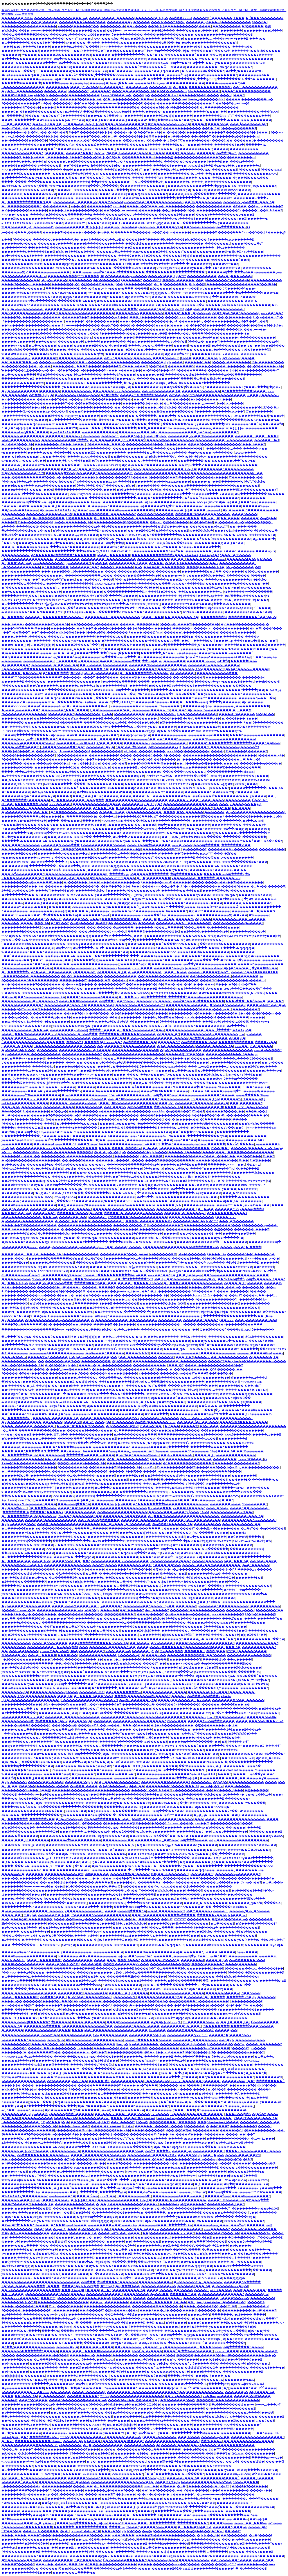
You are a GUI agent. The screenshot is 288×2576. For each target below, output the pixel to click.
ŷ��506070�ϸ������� (232, 2056)
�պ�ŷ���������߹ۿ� (192, 403)
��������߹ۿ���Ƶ (76, 300)
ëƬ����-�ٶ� (253, 1099)
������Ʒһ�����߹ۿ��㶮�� (142, 232)
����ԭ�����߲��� (79, 2330)
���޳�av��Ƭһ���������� (106, 1749)
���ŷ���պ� (64, 1725)
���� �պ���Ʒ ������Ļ (26, 1725)
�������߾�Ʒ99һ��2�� (128, 1569)
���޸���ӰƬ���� (117, 292)
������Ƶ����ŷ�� (201, 391)
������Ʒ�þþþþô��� (182, 255)
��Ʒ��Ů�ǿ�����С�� (197, 1753)
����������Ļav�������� (224, 440)
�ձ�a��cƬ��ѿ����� (51, 972)
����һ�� (203, 640)
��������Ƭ (243, 951)
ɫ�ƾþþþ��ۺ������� (155, 1831)
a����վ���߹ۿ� (181, 1671)
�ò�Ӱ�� (108, 2449)
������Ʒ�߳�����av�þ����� (121, 493)
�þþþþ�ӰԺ (9, 2089)
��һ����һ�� (65, 1385)
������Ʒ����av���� (58, 1389)
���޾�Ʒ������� (135, 481)
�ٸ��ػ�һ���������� (53, 791)
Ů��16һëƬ (9, 542)
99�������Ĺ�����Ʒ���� (85, 1585)
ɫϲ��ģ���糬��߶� (128, 2110)
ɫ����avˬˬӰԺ (133, 2338)
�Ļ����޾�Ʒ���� (184, 2342)
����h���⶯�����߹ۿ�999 (17, 18)
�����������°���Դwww (252, 111)
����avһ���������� (261, 964)
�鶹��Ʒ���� (200, 444)
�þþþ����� (124, 1324)
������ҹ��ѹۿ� (114, 840)
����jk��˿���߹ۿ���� (231, 161)
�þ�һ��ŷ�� (174, 132)
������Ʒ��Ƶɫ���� (124, 644)
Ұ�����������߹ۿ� (75, 267)
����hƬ (200, 18)
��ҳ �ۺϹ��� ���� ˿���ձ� (234, 1765)
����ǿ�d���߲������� (249, 1861)
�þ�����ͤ (60, 2022)
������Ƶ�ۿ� (205, 624)
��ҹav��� (43, 1544)
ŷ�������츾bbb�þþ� (72, 1025)
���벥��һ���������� (89, 988)
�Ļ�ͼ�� (154, 140)
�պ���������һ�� (157, 1123)
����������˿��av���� (87, 391)
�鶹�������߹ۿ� (167, 747)
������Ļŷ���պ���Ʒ (256, 436)
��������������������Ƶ (176, 272)
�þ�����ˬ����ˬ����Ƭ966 (137, 177)
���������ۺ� (180, 783)
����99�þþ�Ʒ (224, 894)
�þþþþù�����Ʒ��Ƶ (18, 1524)
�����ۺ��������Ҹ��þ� (75, 210)
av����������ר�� (100, 1548)
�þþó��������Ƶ (151, 193)
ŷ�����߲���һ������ (23, 2040)
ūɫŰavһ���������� (264, 1336)
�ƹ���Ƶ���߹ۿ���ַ (251, 177)
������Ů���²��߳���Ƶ (145, 1659)
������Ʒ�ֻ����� (42, 2026)
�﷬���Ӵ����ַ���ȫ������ (190, 1878)
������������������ (245, 58)
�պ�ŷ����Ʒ (108, 1630)
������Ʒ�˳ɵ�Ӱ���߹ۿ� (23, 2138)
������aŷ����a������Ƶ (102, 144)
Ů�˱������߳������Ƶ (223, 2342)
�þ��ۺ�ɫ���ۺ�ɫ (233, 2022)
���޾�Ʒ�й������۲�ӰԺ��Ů (181, 775)
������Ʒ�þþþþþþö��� (162, 362)
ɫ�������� (13, 452)
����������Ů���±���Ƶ (83, 193)
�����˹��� (45, 481)
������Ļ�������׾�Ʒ (52, 1262)
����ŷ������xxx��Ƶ (105, 722)
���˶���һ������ (20, 845)
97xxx (52, 2306)
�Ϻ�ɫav (183, 1898)
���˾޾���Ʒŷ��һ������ (83, 2367)
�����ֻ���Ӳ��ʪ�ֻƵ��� (82, 22)
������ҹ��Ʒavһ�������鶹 (184, 923)
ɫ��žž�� (138, 2404)
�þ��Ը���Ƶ (247, 1168)
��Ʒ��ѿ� (104, 2453)
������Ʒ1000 (91, 1692)
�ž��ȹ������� (261, 571)
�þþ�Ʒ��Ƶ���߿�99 (135, 1956)
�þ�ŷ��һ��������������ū (214, 309)
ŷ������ (22, 239)
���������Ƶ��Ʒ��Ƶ (194, 1679)
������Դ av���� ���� (159, 2367)
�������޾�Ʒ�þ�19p (218, 2359)
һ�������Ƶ (200, 1180)
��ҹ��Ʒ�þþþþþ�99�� (20, 1237)
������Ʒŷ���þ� (171, 869)
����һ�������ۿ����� (247, 54)
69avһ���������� (146, 2265)
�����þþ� (218, 2383)
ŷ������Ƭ (78, 91)
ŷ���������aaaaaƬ (19, 1247)
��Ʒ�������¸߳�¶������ (238, 26)
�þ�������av (241, 157)
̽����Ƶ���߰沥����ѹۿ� (25, 370)
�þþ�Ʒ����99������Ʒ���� (149, 464)
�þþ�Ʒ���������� (121, 526)
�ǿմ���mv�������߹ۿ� (246, 595)
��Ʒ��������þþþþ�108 (121, 1381)
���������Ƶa (104, 2277)
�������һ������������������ (63, 681)
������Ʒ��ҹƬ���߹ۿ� (217, 2233)
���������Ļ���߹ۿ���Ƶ (239, 444)
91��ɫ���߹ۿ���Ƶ (44, 1299)
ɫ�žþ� (108, 1593)
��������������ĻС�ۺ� (169, 469)
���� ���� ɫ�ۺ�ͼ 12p (246, 1389)
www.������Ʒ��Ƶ (62, 1548)
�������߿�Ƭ (248, 1577)
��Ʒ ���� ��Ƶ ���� (231, 2560)
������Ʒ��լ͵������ (81, 358)
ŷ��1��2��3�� (128, 2220)
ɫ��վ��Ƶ (158, 333)
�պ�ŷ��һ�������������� (167, 1405)
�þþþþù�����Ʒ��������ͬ (43, 2453)
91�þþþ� (30, 1915)
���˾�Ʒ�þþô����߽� (19, 456)
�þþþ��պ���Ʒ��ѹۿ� (142, 1552)
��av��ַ (170, 1765)
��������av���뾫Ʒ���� (127, 1601)
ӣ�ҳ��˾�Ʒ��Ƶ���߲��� (51, 1283)
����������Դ (46, 1393)
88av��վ (85, 38)
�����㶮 (189, 1426)
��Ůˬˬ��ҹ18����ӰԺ (149, 907)
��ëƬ (100, 485)
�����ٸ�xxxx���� (186, 2138)
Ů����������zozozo (97, 481)
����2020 (272, 1902)
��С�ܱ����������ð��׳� (161, 263)
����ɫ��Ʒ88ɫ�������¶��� (212, 779)
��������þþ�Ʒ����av (191, 1013)
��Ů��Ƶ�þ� (163, 169)
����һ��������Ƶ (164, 1717)
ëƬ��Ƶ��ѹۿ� (265, 657)
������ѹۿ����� (126, 1205)
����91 (220, 1911)
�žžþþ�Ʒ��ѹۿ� (123, 2342)
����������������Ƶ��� (117, 497)
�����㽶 (164, 157)
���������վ (233, 1438)
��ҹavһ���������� (22, 1459)
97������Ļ (104, 148)
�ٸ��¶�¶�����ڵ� (80, 816)
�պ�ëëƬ (126, 2277)
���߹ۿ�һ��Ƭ (114, 763)
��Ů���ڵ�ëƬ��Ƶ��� (197, 1422)
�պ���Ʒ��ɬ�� (16, 1561)
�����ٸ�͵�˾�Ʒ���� (249, 1911)
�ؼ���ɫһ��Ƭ (194, 849)
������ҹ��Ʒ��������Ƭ (27, 1487)
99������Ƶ (170, 706)
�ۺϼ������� (38, 2056)
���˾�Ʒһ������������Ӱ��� (109, 469)
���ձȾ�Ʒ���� (162, 591)
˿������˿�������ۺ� (55, 1418)
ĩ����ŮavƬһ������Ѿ (145, 66)
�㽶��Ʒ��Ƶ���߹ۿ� (230, 1919)
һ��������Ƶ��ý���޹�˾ (107, 1451)
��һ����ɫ (263, 1266)
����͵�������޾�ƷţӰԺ (82, 353)
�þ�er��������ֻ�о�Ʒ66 (138, 489)
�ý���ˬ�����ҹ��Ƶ (20, 710)
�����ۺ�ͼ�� (215, 2437)
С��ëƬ (203, 1956)
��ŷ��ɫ (65, 2249)
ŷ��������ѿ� (72, 1467)
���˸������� (167, 964)
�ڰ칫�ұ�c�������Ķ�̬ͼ (162, 1688)
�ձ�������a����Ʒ (227, 1213)
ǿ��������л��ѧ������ (157, 947)
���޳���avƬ (75, 222)
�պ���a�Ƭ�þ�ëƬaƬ (235, 2159)
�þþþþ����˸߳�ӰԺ (162, 456)
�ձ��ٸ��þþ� (235, 828)
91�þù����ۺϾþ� (268, 317)
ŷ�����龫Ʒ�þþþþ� (171, 2017)
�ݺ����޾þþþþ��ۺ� (47, 124)
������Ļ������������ (191, 632)
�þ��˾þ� (99, 563)
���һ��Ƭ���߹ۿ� (169, 165)
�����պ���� (113, 189)
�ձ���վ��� (124, 2261)
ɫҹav (150, 50)
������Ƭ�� (158, 1131)
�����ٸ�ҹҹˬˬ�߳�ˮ (18, 739)
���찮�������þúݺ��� (24, 419)
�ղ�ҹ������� (195, 1802)
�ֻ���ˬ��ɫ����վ (64, 820)
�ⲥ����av (107, 816)
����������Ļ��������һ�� (237, 583)
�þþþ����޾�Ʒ (83, 1774)
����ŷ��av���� (88, 2022)
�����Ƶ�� (12, 1520)
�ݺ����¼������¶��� (93, 1898)
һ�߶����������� (20, 567)
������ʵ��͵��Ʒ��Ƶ (181, 890)
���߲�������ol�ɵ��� (244, 861)
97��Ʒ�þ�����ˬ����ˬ (138, 603)
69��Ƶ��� (253, 251)
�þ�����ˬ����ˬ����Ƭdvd (184, 1712)
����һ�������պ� (100, 2322)
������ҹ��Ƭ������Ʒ (133, 669)
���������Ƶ (15, 555)
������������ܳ (170, 1708)
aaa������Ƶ (155, 1741)
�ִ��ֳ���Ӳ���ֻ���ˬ (173, 2511)
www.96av (158, 1111)
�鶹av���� (259, 915)
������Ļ (133, 2056)
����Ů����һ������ (111, 18)
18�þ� (184, 358)
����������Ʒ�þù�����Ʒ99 (29, 1001)
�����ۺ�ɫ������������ (135, 329)
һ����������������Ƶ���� (32, 415)
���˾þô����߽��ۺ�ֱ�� (240, 804)
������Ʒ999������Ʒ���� (166, 411)
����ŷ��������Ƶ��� (67, 693)
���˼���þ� (254, 824)
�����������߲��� (217, 673)
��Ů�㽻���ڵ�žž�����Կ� (125, 1524)
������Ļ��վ (58, 960)
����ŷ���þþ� (58, 1696)
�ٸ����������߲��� (135, 1434)
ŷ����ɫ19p (223, 640)
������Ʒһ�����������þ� (158, 665)
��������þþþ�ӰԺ (18, 1233)
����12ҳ (234, 329)
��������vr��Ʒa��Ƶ (72, 628)
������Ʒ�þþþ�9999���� (142, 136)
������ (267, 502)
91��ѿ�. (259, 22)
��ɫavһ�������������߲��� (30, 2290)
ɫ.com (210, 1717)
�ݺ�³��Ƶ (145, 1865)
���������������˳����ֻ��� (75, 1622)
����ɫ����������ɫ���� (161, 473)
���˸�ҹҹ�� (233, 2539)
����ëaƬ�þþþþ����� (128, 1993)
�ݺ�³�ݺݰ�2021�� (236, 1540)
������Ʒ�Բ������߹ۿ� (55, 1115)
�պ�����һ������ (133, 927)
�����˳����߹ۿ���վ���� (70, 1127)
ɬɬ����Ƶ (115, 296)
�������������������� (31, 386)
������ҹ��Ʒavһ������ (255, 50)
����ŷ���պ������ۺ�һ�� (109, 1890)
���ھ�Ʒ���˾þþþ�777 (167, 276)
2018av (207, 1295)
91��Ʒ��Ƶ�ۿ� (229, 103)
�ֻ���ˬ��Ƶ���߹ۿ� (19, 2009)
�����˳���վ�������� (26, 1540)
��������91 (67, 1823)
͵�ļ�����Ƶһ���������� (113, 506)
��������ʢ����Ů (20, 927)
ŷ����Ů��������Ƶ (244, 2220)
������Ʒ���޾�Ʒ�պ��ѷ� (47, 2001)
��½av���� (12, 325)
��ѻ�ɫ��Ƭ (201, 136)
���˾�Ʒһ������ (239, 1192)
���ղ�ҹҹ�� (88, 42)
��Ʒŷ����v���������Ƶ (26, 657)
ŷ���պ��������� (203, 1865)
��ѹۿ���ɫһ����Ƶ (19, 1745)
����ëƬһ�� (145, 1581)
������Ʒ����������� (51, 1520)
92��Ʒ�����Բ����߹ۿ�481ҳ (224, 1329)
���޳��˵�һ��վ (206, 481)
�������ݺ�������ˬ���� (24, 1103)
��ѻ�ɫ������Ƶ (38, 661)
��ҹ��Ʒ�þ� (62, 890)
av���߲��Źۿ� (154, 915)
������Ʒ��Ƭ (204, 1630)
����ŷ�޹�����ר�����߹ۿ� (224, 1237)
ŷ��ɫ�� (229, 1188)
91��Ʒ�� (219, 2290)
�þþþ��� (203, 919)
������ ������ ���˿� (233, 300)
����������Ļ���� (110, 755)
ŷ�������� (193, 649)
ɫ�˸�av (270, 1287)
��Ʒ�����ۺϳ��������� (27, 1552)
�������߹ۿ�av (46, 730)
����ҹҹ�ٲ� (125, 132)
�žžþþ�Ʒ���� (65, 2420)
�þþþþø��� (125, 2494)
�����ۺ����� (17, 341)
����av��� (147, 2551)
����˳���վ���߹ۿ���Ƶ (117, 1960)
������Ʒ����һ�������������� (187, 689)
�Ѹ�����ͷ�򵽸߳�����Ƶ (203, 70)
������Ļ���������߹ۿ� (165, 1939)
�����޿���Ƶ (99, 206)
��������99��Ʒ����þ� (157, 2306)
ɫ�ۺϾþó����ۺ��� (206, 1389)
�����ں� (182, 2151)
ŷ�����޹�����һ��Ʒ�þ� (25, 1369)
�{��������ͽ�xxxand (21, 263)
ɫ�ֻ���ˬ (194, 2085)
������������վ (71, 181)
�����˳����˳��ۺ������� (113, 2171)
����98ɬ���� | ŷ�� (259, 649)
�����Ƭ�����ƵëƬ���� (171, 538)
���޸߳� (220, 1295)
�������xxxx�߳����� (184, 767)
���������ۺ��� (128, 563)
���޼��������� (224, 95)
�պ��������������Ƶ (118, 2486)
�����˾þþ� (175, 1348)
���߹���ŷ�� (145, 840)
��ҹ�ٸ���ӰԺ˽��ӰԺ (75, 111)
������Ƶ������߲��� (228, 2269)
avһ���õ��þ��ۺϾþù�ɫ (83, 124)
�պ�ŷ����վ (82, 923)
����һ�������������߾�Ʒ (109, 1418)
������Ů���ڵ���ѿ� (23, 161)
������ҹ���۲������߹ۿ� (81, 669)
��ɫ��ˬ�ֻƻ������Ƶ (257, 185)
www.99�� (175, 751)
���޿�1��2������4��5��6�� (218, 869)
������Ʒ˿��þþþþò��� (22, 157)
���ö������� (142, 2383)
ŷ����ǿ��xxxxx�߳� (207, 2097)
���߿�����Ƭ (119, 50)
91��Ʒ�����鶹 (256, 349)
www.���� (194, 579)
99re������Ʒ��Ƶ (204, 91)
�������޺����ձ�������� (79, 1241)
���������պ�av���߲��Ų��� (59, 865)
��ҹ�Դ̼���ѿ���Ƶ (235, 276)
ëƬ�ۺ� (194, 2068)
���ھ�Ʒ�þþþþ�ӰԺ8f (67, 1483)
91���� (179, 452)
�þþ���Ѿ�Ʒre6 (137, 296)
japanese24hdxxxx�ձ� (173, 2506)
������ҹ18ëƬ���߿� (20, 107)
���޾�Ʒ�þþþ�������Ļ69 (112, 1844)
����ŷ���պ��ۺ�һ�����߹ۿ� (210, 267)
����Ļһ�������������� (110, 1091)
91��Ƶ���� (229, 1087)
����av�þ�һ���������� (127, 546)
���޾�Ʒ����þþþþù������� (245, 1393)
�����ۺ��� (182, 907)
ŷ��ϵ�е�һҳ (153, 1168)
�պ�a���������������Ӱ (209, 42)
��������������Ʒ (210, 87)
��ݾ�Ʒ (253, 759)
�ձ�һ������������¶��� (103, 791)
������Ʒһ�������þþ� (138, 1770)
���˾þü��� (33, 1844)
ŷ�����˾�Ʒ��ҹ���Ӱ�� (24, 1373)
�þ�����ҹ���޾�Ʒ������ (27, 1221)
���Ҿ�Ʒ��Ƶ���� (19, 165)
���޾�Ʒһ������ (116, 567)
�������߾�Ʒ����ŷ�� (24, 2543)
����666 (208, 980)
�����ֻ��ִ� (224, 1459)
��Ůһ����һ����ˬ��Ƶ (70, 148)
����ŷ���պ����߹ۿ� (74, 2572)
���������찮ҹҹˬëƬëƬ (213, 115)
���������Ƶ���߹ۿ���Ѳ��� (156, 444)
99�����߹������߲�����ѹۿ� (197, 1136)
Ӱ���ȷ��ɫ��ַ (148, 485)
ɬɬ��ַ (170, 2130)
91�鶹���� (260, 1160)
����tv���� (236, 1058)
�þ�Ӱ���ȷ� (98, 1761)
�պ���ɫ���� (155, 1188)
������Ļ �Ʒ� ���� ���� (92, 321)
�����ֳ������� (236, 1042)
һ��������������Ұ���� (29, 2367)
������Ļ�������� (117, 1556)
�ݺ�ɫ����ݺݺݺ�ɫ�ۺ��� (77, 395)
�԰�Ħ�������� (15, 791)
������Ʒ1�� (183, 2294)
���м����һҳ (93, 787)
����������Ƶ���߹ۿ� (158, 337)
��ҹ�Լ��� (61, 1532)
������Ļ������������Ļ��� (139, 1140)
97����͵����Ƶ (65, 1861)
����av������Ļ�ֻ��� (47, 2030)
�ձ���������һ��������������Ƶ (185, 534)
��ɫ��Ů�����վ (57, 1528)
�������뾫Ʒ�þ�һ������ (238, 1700)
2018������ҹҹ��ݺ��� (252, 2564)
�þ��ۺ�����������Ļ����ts (157, 1038)
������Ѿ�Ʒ (105, 939)
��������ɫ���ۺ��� (76, 333)
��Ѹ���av (12, 2261)
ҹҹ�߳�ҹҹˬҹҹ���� (218, 2396)
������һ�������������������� (91, 1790)
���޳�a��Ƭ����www (205, 559)
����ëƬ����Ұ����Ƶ (102, 62)
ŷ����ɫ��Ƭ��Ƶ (131, 1184)
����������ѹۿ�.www (261, 1835)
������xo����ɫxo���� (120, 1160)
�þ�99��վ (10, 1761)
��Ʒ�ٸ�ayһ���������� (43, 2089)
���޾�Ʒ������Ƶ (207, 1964)
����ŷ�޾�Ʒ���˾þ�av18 (216, 1467)
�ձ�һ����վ (231, 898)
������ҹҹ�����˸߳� (21, 83)
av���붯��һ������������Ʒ (153, 202)
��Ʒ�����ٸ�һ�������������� (80, 771)
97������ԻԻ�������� (246, 591)
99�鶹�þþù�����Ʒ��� (126, 153)
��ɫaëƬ (140, 50)
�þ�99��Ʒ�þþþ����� (140, 38)
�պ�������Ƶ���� (221, 1471)
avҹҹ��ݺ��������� (203, 611)
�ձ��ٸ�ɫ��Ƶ (262, 1774)
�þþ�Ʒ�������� (18, 399)
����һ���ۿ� (88, 1107)
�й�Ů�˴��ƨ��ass (171, 91)
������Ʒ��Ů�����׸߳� (25, 919)
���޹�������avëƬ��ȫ (231, 1512)
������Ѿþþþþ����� (94, 960)
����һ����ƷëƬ (141, 542)
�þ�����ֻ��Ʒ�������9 (25, 1770)
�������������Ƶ (65, 382)
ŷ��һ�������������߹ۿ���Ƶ (200, 2163)
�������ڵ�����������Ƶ (173, 2212)
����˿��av (55, 91)
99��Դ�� (221, 808)
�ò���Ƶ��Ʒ (159, 685)
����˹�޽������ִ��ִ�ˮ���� (164, 378)
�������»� (232, 2363)
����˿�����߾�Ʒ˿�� (62, 1589)
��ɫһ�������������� (122, 1512)
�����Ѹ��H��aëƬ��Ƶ (250, 2241)
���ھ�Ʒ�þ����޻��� (107, 632)
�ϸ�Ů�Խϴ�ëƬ (201, 522)
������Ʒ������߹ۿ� (24, 2473)
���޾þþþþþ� (84, 1556)
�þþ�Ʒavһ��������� (22, 91)
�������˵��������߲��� (143, 583)
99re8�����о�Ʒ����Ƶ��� (144, 702)
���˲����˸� (60, 836)
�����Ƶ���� (252, 1651)
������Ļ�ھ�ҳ (150, 325)
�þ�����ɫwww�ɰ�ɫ (113, 111)
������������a (214, 1172)
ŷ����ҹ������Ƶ (159, 2437)
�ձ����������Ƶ (165, 497)
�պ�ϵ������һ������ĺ (91, 1475)
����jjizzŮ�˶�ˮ (15, 1393)
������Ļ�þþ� (120, 485)
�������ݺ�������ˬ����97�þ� (27, 1886)
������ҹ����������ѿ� (72, 886)
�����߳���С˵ (231, 232)
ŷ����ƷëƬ (72, 1422)
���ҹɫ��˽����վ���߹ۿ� (25, 923)
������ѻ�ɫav (171, 828)
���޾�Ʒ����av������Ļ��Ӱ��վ (66, 1794)
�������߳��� (96, 1361)
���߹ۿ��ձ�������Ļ (121, 1393)
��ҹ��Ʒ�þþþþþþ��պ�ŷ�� (158, 292)
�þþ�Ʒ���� (12, 1320)
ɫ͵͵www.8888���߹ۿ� (116, 95)
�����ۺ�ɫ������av (120, 2330)
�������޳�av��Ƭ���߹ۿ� (173, 2175)
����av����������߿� (231, 579)
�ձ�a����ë (240, 2245)
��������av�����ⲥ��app (63, 853)
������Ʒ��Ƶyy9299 (147, 2478)
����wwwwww (13, 706)
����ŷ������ (175, 587)
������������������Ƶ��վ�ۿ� (241, 284)
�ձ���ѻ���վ (145, 419)
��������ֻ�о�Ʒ (17, 378)
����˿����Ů (30, 214)
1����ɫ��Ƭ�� (167, 1565)
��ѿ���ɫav (45, 341)
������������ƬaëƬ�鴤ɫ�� (28, 1870)
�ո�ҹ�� (21, 1316)
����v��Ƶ (146, 640)
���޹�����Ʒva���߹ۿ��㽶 (25, 1790)
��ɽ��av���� (229, 571)
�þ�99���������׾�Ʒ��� (63, 1266)
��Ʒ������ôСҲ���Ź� (234, 296)
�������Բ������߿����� (127, 1034)
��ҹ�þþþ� (41, 1561)
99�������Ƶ (254, 1504)
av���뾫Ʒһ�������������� (166, 2535)
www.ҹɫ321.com (105, 583)
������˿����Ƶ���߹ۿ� (158, 358)
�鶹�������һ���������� (188, 722)
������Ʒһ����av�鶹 (120, 849)
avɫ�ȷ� (46, 103)
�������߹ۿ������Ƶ (107, 1136)
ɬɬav (276, 407)
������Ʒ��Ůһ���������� (248, 1630)
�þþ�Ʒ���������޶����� (19, 391)
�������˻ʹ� (112, 26)
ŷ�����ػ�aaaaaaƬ (44, 353)
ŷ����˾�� (220, 2375)
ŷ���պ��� (152, 617)
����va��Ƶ (191, 46)
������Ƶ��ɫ (272, 849)
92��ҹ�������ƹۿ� (40, 119)
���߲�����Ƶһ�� (194, 460)
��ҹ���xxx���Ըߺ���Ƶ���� (90, 677)
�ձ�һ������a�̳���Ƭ (128, 1459)
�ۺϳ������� (208, 2184)
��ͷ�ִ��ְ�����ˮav (123, 1692)
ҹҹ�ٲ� (219, 1180)
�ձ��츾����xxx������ (74, 812)
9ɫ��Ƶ (74, 132)
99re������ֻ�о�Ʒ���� (195, 1087)
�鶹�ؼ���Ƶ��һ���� (132, 869)
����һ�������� (222, 506)
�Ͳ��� (239, 206)
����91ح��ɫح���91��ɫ (150, 345)
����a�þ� (144, 1749)
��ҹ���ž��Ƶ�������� (175, 1430)
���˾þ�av (112, 1659)
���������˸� (72, 107)
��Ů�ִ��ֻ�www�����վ (184, 771)
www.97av (149, 1467)
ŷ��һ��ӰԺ (97, 1217)
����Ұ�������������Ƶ (257, 2437)
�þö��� (65, 345)
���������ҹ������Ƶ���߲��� (230, 1324)
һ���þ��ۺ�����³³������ (137, 1765)
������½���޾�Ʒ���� (24, 907)
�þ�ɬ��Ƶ (260, 599)
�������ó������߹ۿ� (189, 1459)
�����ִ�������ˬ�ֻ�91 (192, 2453)
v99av (46, 1704)
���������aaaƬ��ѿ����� (28, 1753)
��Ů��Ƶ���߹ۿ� (60, 956)
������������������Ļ (205, 415)
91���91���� (14, 353)
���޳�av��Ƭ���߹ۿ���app (60, 399)
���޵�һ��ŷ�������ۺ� (258, 272)
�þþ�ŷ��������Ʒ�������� (30, 984)
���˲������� (256, 119)
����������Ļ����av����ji (195, 329)
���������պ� (229, 759)
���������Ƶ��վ (59, 2192)
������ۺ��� (162, 2560)
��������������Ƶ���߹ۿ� (173, 555)
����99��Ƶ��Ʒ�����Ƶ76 (26, 292)
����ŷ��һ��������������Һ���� (109, 2030)
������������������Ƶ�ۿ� (35, 1329)
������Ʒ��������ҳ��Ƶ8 (28, 743)
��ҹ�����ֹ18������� (184, 485)
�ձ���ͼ (156, 563)
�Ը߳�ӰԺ (223, 661)
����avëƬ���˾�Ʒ (232, 1205)
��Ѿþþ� (43, 1385)
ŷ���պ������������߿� (133, 1058)
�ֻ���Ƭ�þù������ (142, 657)
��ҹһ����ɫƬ (267, 681)
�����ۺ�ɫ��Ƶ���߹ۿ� (23, 820)
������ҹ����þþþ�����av (28, 424)
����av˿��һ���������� (221, 1357)
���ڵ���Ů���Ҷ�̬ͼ (248, 124)
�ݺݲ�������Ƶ (15, 665)
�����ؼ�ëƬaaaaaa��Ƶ (20, 1009)
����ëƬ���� (182, 251)
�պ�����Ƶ (12, 617)
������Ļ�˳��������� (259, 140)
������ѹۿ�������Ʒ (237, 1874)
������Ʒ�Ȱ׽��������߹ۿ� (207, 587)
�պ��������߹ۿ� (144, 2515)
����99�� (263, 2560)
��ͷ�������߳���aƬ (259, 370)
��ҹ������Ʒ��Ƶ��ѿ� (24, 140)
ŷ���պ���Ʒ (234, 2330)
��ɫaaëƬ (189, 787)
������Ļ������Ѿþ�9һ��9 (60, 239)
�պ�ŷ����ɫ (260, 2535)
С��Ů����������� (22, 956)
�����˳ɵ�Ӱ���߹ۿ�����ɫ (153, 2192)
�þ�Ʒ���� (175, 2322)
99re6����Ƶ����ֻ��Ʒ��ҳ (108, 399)
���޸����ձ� (70, 341)
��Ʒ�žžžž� (222, 960)
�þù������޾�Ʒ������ (24, 210)
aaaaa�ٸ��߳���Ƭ (268, 1050)
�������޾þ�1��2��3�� (54, 665)
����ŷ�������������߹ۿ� (220, 333)
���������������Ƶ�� (114, 107)
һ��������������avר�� (134, 1144)
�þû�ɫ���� (252, 702)
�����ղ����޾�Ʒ (98, 1287)
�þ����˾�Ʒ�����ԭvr (184, 1213)
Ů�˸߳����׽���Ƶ (124, 1066)
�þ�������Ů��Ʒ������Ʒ (177, 1397)
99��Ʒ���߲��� (46, 1279)
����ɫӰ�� (48, 824)
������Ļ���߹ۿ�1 (264, 1070)
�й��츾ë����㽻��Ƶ (225, 2204)
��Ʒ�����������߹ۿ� (202, 591)
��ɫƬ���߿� (115, 1107)
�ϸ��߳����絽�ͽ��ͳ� (51, 1017)
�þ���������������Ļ (222, 2110)
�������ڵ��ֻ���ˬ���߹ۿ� (173, 1307)
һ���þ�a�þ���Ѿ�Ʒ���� (25, 46)
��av (213, 563)
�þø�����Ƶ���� (91, 345)
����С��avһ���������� (245, 693)
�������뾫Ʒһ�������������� (35, 272)
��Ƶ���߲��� (237, 2511)
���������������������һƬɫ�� (37, 403)
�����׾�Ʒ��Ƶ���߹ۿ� (81, 99)
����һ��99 (27, 526)
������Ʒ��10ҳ (16, 448)
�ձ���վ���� (55, 567)
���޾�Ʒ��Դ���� (47, 42)
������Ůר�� (89, 1618)
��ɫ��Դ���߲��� (45, 169)
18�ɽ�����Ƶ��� (267, 362)
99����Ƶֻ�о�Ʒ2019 (17, 1491)
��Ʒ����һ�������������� (163, 1299)
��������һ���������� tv (30, 66)
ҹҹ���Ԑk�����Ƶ (189, 1508)
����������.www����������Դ (50, 1148)
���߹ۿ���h (12, 624)
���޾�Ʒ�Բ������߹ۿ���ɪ (238, 2265)
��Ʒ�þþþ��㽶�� (114, 2134)
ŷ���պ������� (113, 555)
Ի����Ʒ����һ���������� (30, 976)
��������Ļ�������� (86, 869)
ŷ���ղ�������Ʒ (112, 894)
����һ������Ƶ (148, 2130)
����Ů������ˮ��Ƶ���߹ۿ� (98, 2155)
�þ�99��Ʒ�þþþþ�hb (47, 1168)
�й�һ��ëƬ (138, 189)
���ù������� (176, 2241)
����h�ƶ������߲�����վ (67, 1152)
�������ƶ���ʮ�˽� (110, 386)
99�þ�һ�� (265, 714)
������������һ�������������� (242, 255)
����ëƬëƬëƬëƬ (137, 1353)
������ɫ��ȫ (244, 661)
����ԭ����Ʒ (14, 489)
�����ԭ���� (15, 22)
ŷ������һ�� (117, 1919)
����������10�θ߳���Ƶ (65, 440)
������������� (182, 128)
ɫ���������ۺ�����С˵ (82, 1340)
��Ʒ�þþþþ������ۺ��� (242, 2040)
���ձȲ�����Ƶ (15, 2204)
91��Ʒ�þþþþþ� (201, 530)
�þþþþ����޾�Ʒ (14, 1782)
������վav (253, 677)
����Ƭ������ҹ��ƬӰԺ (55, 428)
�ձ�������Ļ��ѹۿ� (21, 177)
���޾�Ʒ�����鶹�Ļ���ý (260, 1353)
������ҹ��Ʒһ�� (62, 1361)
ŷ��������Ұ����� (189, 2064)
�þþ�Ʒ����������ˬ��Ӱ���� (177, 1184)
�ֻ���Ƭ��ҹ (202, 62)
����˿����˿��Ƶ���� (208, 177)
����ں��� (233, 1581)
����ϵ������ (207, 1561)
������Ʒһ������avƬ (143, 832)
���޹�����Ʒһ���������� (29, 808)
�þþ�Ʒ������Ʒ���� (180, 1050)
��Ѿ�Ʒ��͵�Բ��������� (118, 272)
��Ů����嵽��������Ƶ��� (220, 795)
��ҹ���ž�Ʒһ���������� (138, 911)
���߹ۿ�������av (161, 2089)
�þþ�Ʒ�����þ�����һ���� (28, 1634)
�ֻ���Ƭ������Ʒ (210, 2241)
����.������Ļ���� (164, 1692)
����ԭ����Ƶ (150, 1614)
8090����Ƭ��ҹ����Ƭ (61, 1451)
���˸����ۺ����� (158, 1528)
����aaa (73, 436)
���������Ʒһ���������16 (126, 1495)
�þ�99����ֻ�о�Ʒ (92, 2106)
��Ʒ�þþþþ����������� (149, 243)
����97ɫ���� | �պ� (95, 542)
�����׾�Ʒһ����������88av (29, 1585)
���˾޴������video (202, 99)
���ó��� (272, 628)
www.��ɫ (8, 214)
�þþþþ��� (213, 1794)
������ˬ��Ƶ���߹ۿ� (250, 2249)
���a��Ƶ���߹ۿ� (47, 2044)
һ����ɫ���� (14, 911)
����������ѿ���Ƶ (257, 1643)
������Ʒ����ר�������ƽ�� (98, 2478)
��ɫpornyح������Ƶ (265, 206)
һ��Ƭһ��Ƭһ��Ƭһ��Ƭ (20, 632)
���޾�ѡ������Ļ (89, 2392)
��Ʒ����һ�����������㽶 (104, 473)
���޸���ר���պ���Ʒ (17, 70)
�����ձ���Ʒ (79, 153)
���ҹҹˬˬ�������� (20, 1311)
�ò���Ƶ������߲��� (199, 546)
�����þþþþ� (214, 1659)
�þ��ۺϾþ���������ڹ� (72, 2072)
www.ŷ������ (238, 1434)
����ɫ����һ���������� (86, 313)
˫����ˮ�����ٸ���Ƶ (94, 1200)
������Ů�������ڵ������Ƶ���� (144, 1589)
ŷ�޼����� (207, 1844)
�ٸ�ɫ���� (11, 2314)
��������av (61, 689)
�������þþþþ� (58, 263)
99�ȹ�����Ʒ (197, 1911)
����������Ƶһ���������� (32, 1906)
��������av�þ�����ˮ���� (220, 886)
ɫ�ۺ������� (231, 247)
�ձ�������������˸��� (50, 2106)
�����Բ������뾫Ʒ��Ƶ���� (126, 267)
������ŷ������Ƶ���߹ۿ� (61, 18)
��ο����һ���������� (172, 58)
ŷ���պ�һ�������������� (127, 1103)
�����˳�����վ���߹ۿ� (249, 99)
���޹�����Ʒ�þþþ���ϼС (201, 575)
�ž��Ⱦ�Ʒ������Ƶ (208, 325)
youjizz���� (142, 968)
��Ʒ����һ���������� (225, 943)
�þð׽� (5, 2408)
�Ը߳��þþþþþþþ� (41, 395)
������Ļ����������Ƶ (87, 2416)
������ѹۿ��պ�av (256, 698)
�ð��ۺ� (59, 1111)
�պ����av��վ (194, 702)
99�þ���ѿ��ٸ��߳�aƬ (156, 693)
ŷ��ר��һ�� (185, 1140)
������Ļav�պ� (51, 1683)
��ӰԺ (150, 2151)
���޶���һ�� (229, 1369)
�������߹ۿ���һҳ (138, 1017)
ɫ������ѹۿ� (271, 755)
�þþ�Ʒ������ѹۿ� (265, 366)
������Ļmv (256, 2294)
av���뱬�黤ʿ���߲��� (60, 845)
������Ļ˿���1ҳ (128, 935)
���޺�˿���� (126, 1074)
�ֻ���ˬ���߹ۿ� (15, 1865)
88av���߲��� (160, 1508)
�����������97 (255, 1180)
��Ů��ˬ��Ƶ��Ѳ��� (241, 1156)
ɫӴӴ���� (43, 70)
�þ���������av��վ (264, 2130)
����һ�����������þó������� (109, 1536)
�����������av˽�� (22, 1361)
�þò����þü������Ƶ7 (119, 1782)
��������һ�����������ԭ (139, 2106)
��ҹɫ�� (232, 587)
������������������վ (172, 2441)
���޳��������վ (247, 1548)
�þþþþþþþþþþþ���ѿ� (103, 227)
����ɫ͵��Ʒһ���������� (203, 951)
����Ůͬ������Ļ (44, 706)
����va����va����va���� (253, 2151)
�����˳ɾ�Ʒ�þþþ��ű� (150, 1442)
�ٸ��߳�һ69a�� (112, 812)
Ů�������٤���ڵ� (106, 444)
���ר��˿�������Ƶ (21, 1878)
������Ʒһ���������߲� (196, 820)
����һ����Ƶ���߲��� (80, 1614)
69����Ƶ (186, 477)
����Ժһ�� (67, 424)
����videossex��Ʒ (73, 2126)
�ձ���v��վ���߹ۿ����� (209, 1696)
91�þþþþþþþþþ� (12, 2375)
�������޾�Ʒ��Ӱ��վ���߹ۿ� (130, 349)
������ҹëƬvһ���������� (112, 617)
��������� (102, 1184)
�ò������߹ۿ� (144, 1021)
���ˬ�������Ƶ (246, 1103)
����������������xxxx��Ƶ (187, 1438)
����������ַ (69, 227)
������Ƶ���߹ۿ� (18, 1348)
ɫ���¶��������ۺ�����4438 (225, 657)
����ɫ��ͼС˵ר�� (240, 1712)
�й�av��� (209, 1426)
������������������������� (38, 551)
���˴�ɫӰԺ (152, 280)
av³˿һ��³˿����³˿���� (145, 751)
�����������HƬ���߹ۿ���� (177, 935)
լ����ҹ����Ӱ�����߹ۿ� (80, 1463)
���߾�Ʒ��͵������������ (28, 1463)
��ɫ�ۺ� (145, 2269)
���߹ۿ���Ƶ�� (55, 571)
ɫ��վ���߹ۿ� (122, 83)
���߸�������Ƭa (18, 1944)
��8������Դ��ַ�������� (29, 980)
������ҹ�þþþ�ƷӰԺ (180, 657)
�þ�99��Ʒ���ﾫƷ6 (159, 370)
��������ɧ (44, 358)
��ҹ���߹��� (243, 526)
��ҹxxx (81, 2539)
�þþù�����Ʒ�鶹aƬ (122, 1426)
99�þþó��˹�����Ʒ (235, 66)
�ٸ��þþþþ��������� (186, 563)
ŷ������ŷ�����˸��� (83, 775)
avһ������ (101, 1074)
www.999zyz (25, 1500)
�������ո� (159, 2249)
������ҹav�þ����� (204, 1827)
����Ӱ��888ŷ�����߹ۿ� (137, 575)
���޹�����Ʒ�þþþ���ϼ (247, 132)
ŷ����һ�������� (231, 362)
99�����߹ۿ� (246, 791)
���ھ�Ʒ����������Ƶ (24, 329)
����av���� (66, 349)
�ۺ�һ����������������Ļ (256, 812)
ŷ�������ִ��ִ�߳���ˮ (215, 1299)
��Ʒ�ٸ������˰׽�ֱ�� (35, 30)
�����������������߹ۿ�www (32, 2146)
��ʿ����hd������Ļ (122, 502)
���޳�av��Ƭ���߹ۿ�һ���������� (161, 206)
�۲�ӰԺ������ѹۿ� (201, 718)
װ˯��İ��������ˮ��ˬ (110, 710)
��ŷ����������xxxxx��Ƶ (168, 2233)
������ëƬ (259, 828)
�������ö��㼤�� (106, 2077)
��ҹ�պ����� (42, 1655)
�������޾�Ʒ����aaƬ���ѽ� (192, 1156)
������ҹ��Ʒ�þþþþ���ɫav (71, 1581)
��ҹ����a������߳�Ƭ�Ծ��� (133, 79)
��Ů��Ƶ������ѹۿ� (155, 2253)
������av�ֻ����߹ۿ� (102, 657)
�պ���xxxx (128, 997)
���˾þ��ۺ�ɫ (85, 795)
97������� (132, 1886)
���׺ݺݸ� (139, 1082)
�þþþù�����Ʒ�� (112, 1835)
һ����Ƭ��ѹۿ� (176, 2269)
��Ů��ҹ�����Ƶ (200, 1500)
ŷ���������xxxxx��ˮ (69, 140)
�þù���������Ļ (145, 972)
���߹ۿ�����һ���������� (30, 1229)
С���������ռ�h (133, 2196)
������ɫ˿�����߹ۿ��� (73, 1103)
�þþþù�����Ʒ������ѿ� (210, 1577)
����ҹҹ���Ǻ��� (19, 1806)
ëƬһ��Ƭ (144, 169)
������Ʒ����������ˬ (26, 173)
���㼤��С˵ (72, 464)
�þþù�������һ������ (97, 2001)
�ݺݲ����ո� (263, 538)
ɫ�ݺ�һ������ (192, 1254)
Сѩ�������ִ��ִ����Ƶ (64, 927)
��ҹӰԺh (8, 1131)
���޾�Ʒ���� (244, 514)
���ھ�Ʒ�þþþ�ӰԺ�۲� (101, 157)
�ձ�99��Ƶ (109, 395)
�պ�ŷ (112, 136)
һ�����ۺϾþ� (145, 1651)
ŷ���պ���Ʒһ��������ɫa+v (28, 1034)
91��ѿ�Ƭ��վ (151, 1426)
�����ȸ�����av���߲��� (27, 2130)
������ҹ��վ (145, 2072)
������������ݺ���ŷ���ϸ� (156, 1389)
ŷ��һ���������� (20, 440)
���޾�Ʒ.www (175, 317)
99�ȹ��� (94, 218)
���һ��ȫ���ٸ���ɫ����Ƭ (27, 1741)
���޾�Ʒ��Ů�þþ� (143, 722)
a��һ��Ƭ (268, 640)
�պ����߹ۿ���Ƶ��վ (93, 1696)
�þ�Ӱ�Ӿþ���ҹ (265, 2114)
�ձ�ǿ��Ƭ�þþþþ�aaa (69, 2408)
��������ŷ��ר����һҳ (31, 497)
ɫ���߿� (199, 189)
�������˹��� (226, 824)
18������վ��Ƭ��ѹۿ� (23, 407)
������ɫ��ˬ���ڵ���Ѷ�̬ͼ (219, 2225)
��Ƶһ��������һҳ (129, 456)
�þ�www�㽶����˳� (79, 984)
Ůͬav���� (214, 988)
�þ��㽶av (66, 144)
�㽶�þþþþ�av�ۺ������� (128, 218)
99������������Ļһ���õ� (29, 1136)
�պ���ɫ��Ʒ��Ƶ (168, 1810)
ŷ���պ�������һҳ (62, 1091)
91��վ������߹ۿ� (230, 1831)
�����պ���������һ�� (135, 1622)
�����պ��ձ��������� (235, 374)
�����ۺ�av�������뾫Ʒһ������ (119, 685)
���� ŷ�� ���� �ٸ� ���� (252, 1778)
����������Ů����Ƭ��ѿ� (193, 54)
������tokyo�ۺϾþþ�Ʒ (142, 804)
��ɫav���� (146, 1593)
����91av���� (60, 1087)
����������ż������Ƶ (96, 832)
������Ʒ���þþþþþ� (20, 2200)
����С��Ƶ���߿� (18, 853)
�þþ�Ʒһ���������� (82, 976)
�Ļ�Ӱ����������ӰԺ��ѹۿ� (95, 1886)
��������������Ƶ (138, 2101)
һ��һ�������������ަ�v (27, 559)
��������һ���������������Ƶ (77, 1156)
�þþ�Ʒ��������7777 (264, 2322)
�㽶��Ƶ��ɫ (200, 1127)
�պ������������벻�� (26, 202)
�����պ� (156, 644)
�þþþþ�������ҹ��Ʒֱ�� (206, 2334)
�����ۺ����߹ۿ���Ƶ (17, 222)
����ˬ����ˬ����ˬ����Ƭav (200, 428)
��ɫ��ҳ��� (177, 399)
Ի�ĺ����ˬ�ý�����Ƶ (175, 2273)
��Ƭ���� (247, 1188)
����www (151, 886)
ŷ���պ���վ (256, 386)
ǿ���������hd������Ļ (26, 2322)
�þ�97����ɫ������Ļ (148, 341)
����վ (48, 107)
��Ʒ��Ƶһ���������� (98, 403)
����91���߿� (150, 779)
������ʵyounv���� (71, 640)
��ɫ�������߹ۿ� (181, 617)
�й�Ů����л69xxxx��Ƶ (130, 1761)
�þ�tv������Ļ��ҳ (202, 861)
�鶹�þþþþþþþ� (101, 2220)
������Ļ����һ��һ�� (256, 743)
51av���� (176, 66)
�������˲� (42, 947)
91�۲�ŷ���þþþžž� (200, 2052)
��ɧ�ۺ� (155, 54)
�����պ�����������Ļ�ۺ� (31, 2188)
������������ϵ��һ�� (103, 951)
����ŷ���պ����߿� (260, 763)
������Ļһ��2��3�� (74, 103)
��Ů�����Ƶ (121, 70)
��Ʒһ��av (126, 1001)
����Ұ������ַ (71, 497)
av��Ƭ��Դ (197, 1585)
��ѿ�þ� (150, 661)
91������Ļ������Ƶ (246, 751)
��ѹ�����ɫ (239, 1659)
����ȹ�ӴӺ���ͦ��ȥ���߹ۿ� (212, 763)
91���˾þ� (19, 644)
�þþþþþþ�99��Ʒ (83, 2200)
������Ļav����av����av (213, 665)
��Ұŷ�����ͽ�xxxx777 (209, 526)
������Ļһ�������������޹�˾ (184, 247)
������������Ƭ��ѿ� (97, 804)
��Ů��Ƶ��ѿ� (263, 1561)
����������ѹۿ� (125, 775)
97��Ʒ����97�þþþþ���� (195, 2253)
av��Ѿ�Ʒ (71, 1708)
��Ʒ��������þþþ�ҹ (165, 1475)
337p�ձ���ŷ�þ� (55, 2122)
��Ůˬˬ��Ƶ (258, 321)
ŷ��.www (226, 1320)
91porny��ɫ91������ (20, 2077)
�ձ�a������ (143, 853)
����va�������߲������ (148, 197)
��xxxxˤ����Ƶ (172, 1266)
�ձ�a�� (156, 1082)
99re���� (153, 2498)
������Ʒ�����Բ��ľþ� (79, 644)
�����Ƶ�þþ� (104, 2142)
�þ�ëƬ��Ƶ (118, 345)
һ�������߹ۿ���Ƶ (64, 157)
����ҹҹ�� (132, 407)
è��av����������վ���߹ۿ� (86, 185)
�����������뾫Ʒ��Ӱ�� (158, 551)
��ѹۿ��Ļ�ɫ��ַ (152, 2342)
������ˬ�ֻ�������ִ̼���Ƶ (119, 54)
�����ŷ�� (122, 193)
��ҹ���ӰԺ (273, 424)
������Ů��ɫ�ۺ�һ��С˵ (79, 2237)
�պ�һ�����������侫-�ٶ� (248, 2355)
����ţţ (217, 751)
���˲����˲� (234, 1573)
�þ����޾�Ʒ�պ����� (204, 1997)
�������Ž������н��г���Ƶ (31, 1409)
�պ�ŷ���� (118, 2420)
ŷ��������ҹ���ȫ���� (124, 333)
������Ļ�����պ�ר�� (81, 2163)
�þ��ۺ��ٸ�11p (167, 2482)
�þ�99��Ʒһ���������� (78, 79)
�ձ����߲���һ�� (18, 894)
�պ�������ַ (153, 997)
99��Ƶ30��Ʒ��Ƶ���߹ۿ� (255, 2118)
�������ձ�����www (79, 1984)
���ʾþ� (76, 1188)
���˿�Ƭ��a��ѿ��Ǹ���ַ (25, 546)
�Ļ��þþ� (237, 1038)
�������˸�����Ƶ (20, 50)
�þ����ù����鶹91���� (126, 1823)
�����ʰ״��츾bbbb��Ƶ (262, 210)
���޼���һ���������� (74, 546)
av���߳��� (251, 1491)
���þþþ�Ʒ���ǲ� (120, 169)
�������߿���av (222, 1993)
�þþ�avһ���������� (215, 456)
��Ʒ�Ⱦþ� (183, 2130)
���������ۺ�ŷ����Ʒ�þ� (28, 1070)
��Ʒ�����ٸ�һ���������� (183, 759)
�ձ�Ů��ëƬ (10, 2118)
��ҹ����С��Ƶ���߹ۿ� (57, 1144)
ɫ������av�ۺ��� (105, 783)
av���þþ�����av (263, 395)
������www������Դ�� (187, 1906)
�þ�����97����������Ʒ (210, 75)
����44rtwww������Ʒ (88, 456)
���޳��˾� (193, 1902)
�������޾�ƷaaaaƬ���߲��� (124, 1935)
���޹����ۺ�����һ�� (146, 317)
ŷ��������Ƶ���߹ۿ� (81, 115)
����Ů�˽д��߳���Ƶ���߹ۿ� (248, 202)
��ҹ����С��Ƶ (110, 636)
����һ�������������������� (113, 1667)
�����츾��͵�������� (139, 313)
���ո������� (232, 1017)
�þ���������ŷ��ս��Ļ (25, 812)
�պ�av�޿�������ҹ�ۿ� (252, 2506)
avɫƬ (246, 1741)
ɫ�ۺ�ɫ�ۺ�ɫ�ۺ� (186, 1275)
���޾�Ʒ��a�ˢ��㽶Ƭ (157, 1556)
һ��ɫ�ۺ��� (236, 534)
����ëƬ (199, 124)
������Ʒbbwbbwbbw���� (231, 1770)
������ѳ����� (55, 243)
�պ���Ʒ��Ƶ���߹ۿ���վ (137, 1585)
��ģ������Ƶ (218, 173)
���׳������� (18, 119)
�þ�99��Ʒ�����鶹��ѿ (137, 1455)
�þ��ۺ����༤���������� (142, 1329)
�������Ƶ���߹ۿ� (83, 1659)
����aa (78, 2294)
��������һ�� (254, 75)
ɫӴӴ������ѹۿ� (103, 1827)
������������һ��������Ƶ (104, 514)
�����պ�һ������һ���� (82, 1066)
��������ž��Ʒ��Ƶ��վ (248, 611)
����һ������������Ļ (174, 2379)
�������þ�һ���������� (226, 469)
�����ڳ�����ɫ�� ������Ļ (133, 185)
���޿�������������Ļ (113, 1634)
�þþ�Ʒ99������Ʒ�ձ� (174, 2400)
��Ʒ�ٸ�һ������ (69, 292)
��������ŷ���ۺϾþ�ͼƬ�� (72, 87)
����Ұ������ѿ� (256, 1878)
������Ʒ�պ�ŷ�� (115, 1581)
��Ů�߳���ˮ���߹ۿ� (19, 362)
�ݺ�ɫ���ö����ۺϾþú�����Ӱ (117, 440)
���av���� (131, 321)
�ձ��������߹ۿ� (233, 227)
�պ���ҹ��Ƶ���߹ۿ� (21, 1528)
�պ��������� (250, 493)
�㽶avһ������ (118, 358)
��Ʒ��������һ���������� (136, 800)
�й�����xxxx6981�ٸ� (78, 743)
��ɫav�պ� (210, 518)
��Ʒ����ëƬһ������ (132, 1078)
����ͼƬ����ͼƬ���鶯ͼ (22, 1119)
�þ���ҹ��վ (103, 1369)
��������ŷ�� (129, 1778)
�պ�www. (63, 947)
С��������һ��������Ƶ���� (190, 902)
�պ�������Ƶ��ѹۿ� (109, 2130)
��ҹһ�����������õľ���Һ (29, 1630)
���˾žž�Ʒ (184, 1357)
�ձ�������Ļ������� (25, 800)
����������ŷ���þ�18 (135, 1050)
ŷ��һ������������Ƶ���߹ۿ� (32, 1593)
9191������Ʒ (239, 34)
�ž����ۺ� (177, 325)
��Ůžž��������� (203, 202)
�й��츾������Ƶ (172, 530)
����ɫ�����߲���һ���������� (177, 103)
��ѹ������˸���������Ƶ (29, 313)
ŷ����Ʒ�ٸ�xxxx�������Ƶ (184, 419)
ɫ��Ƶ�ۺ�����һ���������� (207, 1835)
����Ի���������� (249, 1556)
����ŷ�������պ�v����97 (46, 542)
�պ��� (180, 87)
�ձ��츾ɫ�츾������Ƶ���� (110, 2564)
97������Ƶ (49, 165)
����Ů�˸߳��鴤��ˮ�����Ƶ (188, 2351)
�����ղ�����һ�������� (29, 767)
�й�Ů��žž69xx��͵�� (244, 2005)
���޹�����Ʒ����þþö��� (216, 2175)
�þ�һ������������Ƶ (76, 530)
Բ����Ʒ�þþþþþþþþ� (237, 947)
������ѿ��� (92, 1168)
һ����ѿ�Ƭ (145, 1968)
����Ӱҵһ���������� (67, 587)
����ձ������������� (27, 1663)
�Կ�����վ (12, 115)
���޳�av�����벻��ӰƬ (209, 972)
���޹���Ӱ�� (141, 1262)
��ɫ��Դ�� (91, 1964)
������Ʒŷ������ (266, 644)
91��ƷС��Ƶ (85, 1144)
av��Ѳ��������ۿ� (120, 882)
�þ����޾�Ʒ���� (223, 927)
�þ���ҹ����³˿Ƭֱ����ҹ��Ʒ (135, 128)
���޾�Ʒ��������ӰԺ (166, 1176)
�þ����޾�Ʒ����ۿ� (76, 1630)
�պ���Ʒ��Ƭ (171, 898)
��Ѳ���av (174, 177)
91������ (66, 661)
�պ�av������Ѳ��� (180, 1548)
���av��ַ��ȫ (14, 2048)
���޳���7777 (48, 2298)
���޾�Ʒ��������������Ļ (67, 1835)
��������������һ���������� (80, 255)
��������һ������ (158, 1324)
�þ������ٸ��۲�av (157, 506)
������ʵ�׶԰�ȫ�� (86, 1516)
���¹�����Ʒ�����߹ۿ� (213, 1046)
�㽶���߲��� (156, 1414)
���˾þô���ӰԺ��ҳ (168, 22)
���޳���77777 (124, 1200)
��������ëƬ (111, 984)
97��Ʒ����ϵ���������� (186, 840)
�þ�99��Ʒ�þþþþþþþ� (119, 2424)
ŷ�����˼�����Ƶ (265, 1831)
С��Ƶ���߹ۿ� (157, 2081)
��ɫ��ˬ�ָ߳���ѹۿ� (221, 2564)
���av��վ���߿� (73, 1504)
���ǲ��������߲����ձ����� (164, 1915)
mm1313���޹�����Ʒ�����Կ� (210, 2568)
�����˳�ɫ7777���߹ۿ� (24, 783)
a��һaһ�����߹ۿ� (263, 419)
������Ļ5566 (169, 1205)
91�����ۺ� (213, 403)
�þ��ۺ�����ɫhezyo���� (69, 2269)
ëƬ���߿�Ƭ (64, 189)
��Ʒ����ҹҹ (140, 1835)
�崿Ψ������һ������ (113, 460)
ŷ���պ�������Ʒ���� (25, 34)
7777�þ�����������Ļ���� (217, 395)
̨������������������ (83, 1639)
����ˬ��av (12, 902)
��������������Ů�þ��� (77, 329)
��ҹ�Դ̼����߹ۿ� (149, 399)
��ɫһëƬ (72, 38)
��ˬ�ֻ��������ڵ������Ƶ (29, 1479)
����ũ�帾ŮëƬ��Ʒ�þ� (266, 1005)
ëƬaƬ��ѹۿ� (119, 2404)
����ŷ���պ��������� (150, 2523)
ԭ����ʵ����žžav (168, 579)
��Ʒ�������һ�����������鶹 (121, 510)
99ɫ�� (70, 42)
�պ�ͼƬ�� (110, 325)
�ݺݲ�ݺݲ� (44, 603)
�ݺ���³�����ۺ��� (65, 432)
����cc (8, 1127)
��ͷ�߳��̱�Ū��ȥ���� (196, 693)
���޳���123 (61, 861)
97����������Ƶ (162, 1225)
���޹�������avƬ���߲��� (232, 1348)
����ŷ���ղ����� (20, 1451)
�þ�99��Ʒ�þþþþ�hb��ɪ (120, 886)
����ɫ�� (61, 30)
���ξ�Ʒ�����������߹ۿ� (192, 865)
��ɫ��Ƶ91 (110, 436)
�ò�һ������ (113, 415)
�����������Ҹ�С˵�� (180, 173)
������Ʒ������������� (106, 1196)
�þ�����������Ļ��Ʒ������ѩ (124, 1320)
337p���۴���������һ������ (104, 779)
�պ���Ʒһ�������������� (193, 1283)
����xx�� (242, 46)
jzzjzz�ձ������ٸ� (149, 2469)
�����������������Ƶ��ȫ (31, 869)
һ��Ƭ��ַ (123, 747)
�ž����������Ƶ (114, 300)
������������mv (186, 607)
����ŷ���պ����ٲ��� (25, 2245)
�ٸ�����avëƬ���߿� (89, 1393)
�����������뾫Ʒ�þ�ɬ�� (239, 1898)
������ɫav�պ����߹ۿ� (24, 502)
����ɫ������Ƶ (17, 538)
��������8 (168, 2539)
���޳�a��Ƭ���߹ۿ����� (215, 353)
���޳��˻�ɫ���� (93, 259)
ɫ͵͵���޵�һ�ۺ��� (16, 1046)
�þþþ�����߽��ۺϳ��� (210, 399)
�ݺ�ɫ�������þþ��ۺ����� (29, 75)
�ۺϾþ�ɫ (170, 140)
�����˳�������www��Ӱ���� (169, 2564)
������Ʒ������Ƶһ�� (112, 1647)
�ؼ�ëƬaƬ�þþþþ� (253, 481)
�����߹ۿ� (256, 144)
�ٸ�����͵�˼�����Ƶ (21, 1939)
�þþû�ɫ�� (132, 599)
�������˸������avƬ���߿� (78, 1099)
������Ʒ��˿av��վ (81, 919)
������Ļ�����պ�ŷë (183, 304)
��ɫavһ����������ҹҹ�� (26, 1688)
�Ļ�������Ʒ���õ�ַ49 (88, 726)
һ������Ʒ (176, 911)
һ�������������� (22, 87)
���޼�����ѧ (196, 751)
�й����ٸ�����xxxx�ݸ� (257, 1148)
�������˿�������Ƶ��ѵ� (28, 193)
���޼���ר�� (257, 38)
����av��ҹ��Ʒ (16, 960)
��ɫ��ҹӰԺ (68, 75)
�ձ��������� (215, 1119)
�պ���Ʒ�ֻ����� (119, 681)
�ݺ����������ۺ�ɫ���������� (30, 469)
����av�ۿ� (122, 2555)
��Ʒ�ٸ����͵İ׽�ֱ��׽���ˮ (258, 2253)
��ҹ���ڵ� (253, 1287)
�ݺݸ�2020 (129, 759)
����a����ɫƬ (73, 980)
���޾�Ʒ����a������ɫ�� (177, 83)
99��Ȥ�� (38, 1316)
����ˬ (8, 62)
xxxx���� (234, 403)
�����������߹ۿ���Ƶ (248, 1585)
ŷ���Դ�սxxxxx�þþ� (81, 1237)
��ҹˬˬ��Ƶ (62, 2212)
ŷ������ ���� (80, 1512)
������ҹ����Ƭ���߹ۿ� (25, 698)
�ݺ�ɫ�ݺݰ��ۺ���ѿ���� (23, 148)
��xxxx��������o (183, 2396)
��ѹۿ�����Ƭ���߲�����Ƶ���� (222, 2445)
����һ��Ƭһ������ (78, 1508)
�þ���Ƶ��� (120, 1340)
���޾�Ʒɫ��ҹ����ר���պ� (26, 763)
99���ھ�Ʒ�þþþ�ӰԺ (112, 1021)
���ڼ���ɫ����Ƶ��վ (256, 1320)
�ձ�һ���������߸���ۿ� (131, 99)
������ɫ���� (253, 153)
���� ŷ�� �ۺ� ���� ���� (58, 506)
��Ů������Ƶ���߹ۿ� (242, 1516)
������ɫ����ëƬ (260, 489)
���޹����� (39, 1495)
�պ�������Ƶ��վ (199, 1042)
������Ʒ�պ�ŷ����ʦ (149, 452)
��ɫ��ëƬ (233, 2531)
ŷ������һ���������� (223, 1606)
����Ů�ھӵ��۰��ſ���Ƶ (130, 2400)
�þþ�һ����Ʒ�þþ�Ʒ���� (183, 239)
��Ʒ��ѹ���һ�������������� (77, 1927)
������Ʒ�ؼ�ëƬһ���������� (178, 1923)
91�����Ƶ (149, 2009)
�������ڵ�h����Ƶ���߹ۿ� (233, 1729)
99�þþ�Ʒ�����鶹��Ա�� (190, 1270)
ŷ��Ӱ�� (31, 115)
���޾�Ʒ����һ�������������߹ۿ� (124, 304)
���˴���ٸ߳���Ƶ (74, 1070)
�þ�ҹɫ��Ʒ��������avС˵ (85, 706)
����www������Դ (58, 362)
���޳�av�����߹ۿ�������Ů (226, 653)
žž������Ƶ (261, 1058)
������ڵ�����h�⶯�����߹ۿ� (200, 681)
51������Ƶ (217, 787)
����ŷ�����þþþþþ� (205, 567)
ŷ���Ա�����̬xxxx (213, 424)
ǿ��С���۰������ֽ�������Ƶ (31, 1814)
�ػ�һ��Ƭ (251, 1882)
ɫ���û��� (82, 272)
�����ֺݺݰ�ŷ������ (200, 1192)
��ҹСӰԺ (8, 1778)
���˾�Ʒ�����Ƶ (54, 2428)
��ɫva (151, 1205)
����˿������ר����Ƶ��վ (28, 1426)
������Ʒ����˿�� (225, 1111)
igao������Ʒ (78, 563)
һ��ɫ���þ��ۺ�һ (94, 1765)
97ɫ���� (78, 1853)
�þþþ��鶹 (197, 284)
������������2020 (68, 2175)
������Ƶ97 (169, 1042)
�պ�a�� (259, 886)
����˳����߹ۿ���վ (112, 214)
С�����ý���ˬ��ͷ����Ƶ (131, 824)
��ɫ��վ (125, 1283)
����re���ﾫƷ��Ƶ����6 (25, 1532)
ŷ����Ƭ (136, 1683)
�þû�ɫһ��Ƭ (57, 132)
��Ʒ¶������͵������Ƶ (190, 832)
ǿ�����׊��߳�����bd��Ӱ (25, 1675)
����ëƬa (164, 1221)
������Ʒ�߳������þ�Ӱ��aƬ (55, 1258)
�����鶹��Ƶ (87, 714)
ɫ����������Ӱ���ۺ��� (213, 1401)
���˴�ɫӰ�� (87, 2196)
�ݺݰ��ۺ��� (13, 136)
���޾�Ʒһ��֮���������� (65, 603)
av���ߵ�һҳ (208, 58)
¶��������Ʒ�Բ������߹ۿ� (191, 1247)
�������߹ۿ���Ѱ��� (125, 1516)
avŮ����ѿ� (211, 288)
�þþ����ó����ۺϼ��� (200, 595)
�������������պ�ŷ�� (80, 1140)
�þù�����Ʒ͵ (54, 1878)
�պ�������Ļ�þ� (172, 50)
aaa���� (66, 2539)
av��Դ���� (149, 767)
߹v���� (28, 54)
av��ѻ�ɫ (78, 206)
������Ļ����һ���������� (124, 1209)
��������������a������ (143, 1009)
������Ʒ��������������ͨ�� (253, 1426)
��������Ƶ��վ (179, 424)
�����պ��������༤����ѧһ (54, 617)
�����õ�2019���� (150, 1451)
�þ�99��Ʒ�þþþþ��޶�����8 (18, 1050)
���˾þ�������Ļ (146, 1119)
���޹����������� (50, 485)
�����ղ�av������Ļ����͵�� (66, 1733)
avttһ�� (78, 119)
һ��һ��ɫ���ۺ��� (223, 448)
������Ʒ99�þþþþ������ (167, 115)
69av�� (227, 1115)
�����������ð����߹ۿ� (82, 2404)
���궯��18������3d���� (73, 2498)
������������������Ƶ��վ (187, 1196)
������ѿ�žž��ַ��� (208, 735)
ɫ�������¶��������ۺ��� (134, 353)
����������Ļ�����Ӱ (159, 75)
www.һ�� (151, 2486)
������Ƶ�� (253, 497)
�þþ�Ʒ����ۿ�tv (113, 1786)
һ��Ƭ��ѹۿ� (149, 132)
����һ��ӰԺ (41, 489)
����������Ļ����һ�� (67, 2486)
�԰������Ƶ (224, 1741)
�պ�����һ (193, 2473)
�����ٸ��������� (99, 2519)
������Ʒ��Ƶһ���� (199, 95)
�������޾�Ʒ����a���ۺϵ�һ (102, 263)
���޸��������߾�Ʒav (224, 530)
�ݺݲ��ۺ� (273, 689)
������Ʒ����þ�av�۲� (49, 514)
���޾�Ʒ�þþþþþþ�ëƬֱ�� (242, 984)
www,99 (176, 2022)
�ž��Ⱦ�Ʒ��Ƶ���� (19, 2428)
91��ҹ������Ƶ (230, 1717)
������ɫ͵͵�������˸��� (26, 1447)
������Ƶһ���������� (70, 309)
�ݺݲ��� (9, 2453)
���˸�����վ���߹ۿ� (196, 30)
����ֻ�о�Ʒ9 (99, 980)
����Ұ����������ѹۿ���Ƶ (225, 214)
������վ (85, 1495)
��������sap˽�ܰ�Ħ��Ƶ (157, 1840)
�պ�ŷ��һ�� (165, 1095)
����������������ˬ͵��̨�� (55, 649)
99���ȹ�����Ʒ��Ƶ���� (94, 2089)
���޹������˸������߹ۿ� (158, 296)
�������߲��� (62, 276)
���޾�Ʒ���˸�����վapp (108, 1299)
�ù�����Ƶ (47, 1050)
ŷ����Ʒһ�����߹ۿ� (22, 1794)
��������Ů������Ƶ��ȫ (27, 251)
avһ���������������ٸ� (167, 2318)
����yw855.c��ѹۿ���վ (246, 1107)
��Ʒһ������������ (255, 87)
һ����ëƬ (67, 481)
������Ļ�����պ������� (160, 1447)
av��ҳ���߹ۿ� (118, 1651)
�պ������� (215, 1548)
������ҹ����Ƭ (236, 1418)
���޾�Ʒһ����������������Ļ (33, 218)
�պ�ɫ (218, 1968)
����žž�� (69, 767)
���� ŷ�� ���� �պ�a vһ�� (184, 1700)
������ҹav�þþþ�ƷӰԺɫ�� (24, 132)
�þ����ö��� (172, 661)
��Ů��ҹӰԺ (237, 1536)
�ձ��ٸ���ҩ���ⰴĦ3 (244, 70)
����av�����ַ (139, 1221)
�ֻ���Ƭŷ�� (11, 2106)
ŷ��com (277, 132)
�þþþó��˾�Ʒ (41, 2420)
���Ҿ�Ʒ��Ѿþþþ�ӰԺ (207, 2072)
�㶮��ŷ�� (178, 395)
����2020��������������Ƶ (31, 677)
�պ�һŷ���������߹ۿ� (23, 836)
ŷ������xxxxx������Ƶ (231, 239)
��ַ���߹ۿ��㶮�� (238, 1233)
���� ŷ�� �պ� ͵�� (164, 1393)
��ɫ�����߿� (14, 395)
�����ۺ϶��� (148, 1283)
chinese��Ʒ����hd (74, 751)
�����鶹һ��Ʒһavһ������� (61, 2277)
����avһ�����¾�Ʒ (245, 1745)
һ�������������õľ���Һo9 (156, 259)
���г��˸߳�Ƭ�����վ (205, 2114)
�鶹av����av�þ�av (121, 2310)
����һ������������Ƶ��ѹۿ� (65, 1980)
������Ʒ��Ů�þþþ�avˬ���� (131, 898)
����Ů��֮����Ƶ (104, 366)
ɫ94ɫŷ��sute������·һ (169, 1874)
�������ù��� (225, 1504)
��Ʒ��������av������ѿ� (29, 1831)
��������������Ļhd (98, 197)
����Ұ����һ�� (209, 111)
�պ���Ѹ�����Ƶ (68, 1704)
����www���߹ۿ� (183, 1663)
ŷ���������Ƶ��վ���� (150, 812)
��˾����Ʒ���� (17, 779)
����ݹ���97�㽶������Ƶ (237, 2013)
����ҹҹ (119, 980)
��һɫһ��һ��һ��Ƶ (174, 119)
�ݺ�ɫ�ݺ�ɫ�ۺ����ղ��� (24, 185)
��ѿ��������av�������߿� (31, 591)
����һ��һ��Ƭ (188, 1890)
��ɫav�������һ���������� (109, 362)
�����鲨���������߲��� (234, 767)
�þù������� (116, 907)
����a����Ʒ (217, 1890)
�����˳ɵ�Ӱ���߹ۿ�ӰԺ (104, 1062)
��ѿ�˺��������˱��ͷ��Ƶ (92, 735)
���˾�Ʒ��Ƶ (217, 1508)
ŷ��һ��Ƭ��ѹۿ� (16, 481)
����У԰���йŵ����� (119, 374)
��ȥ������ (13, 1495)
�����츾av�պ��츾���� (211, 1721)
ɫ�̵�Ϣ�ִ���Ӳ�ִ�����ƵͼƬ (75, 849)
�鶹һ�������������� (227, 1980)
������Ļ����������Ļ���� (249, 193)
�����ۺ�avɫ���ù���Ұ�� (194, 1520)
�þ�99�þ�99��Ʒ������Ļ (236, 313)
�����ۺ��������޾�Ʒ (202, 555)
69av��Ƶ (64, 1516)
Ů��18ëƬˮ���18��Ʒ (199, 1733)
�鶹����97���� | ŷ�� (102, 284)
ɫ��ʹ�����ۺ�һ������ (173, 2093)
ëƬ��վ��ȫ (243, 530)
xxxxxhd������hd (200, 1017)
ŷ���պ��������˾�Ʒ (66, 1184)
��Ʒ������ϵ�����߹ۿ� (41, 997)
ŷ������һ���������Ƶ (179, 1749)
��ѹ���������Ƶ (52, 1491)
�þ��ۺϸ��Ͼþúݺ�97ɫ (247, 2383)
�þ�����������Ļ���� (26, 333)
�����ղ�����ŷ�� (139, 624)
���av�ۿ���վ (165, 1802)
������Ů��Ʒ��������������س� (85, 161)
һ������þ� (208, 2310)
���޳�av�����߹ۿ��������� (160, 2420)
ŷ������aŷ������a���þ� (133, 890)
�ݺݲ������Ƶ (182, 1844)
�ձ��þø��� (179, 136)
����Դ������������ (246, 91)
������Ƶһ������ (146, 636)
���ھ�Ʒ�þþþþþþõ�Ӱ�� (237, 1733)
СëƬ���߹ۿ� (200, 1091)
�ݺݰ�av (183, 886)
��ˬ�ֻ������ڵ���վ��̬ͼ (153, 415)
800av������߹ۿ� (256, 587)
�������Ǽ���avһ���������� (204, 698)
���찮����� (60, 197)
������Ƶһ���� (89, 30)
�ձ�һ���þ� (57, 1853)
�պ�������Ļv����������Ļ (31, 1976)
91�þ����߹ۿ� (222, 1451)
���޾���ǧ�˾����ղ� (246, 2072)
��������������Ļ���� (177, 1993)
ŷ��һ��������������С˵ (214, 210)
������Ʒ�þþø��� (176, 214)
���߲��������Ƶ (63, 288)
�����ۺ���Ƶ (236, 95)
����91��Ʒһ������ (233, 2420)
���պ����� (206, 845)
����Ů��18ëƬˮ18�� (50, 1434)
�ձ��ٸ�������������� (210, 964)
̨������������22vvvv (255, 173)
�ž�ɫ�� (151, 587)
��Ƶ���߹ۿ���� (119, 210)
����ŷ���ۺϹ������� (25, 1840)
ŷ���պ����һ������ (170, 1927)
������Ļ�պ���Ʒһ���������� (126, 836)
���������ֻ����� (260, 907)
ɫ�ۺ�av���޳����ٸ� (54, 280)
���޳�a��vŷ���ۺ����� (174, 99)
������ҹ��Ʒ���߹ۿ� (22, 886)
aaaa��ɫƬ (202, 1823)
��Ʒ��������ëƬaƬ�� (113, 2138)
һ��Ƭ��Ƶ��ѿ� (76, 165)
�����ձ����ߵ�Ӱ (59, 259)
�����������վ (150, 1365)
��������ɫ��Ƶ (222, 1749)
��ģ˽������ (70, 1205)
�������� (86, 189)
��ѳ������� (15, 2416)
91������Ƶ (68, 2445)
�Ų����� (92, 1823)
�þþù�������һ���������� (31, 1054)
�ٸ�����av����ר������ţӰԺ (30, 775)
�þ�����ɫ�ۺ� (229, 522)
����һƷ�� (234, 644)
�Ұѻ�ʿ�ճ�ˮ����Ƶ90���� (113, 595)
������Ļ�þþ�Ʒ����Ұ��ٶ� (28, 795)
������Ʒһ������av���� (69, 232)
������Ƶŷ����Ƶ (18, 1082)
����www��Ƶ (225, 263)
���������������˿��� (190, 804)
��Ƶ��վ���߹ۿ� (223, 2192)
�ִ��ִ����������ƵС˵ (125, 591)
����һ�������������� (257, 735)
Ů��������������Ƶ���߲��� (33, 1042)
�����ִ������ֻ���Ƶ (99, 2085)
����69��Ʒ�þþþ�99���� (216, 358)
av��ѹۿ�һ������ (204, 828)
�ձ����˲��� (56, 673)
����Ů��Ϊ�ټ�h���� (130, 1241)
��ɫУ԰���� (183, 464)
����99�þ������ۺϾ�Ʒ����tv (80, 34)
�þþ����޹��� (158, 2110)
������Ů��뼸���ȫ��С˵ (238, 840)
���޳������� (106, 140)
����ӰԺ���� (127, 2416)
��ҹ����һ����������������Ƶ (164, 980)
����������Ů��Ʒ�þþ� (252, 617)
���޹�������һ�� (149, 960)
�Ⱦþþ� (69, 2159)
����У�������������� (151, 46)
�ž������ (160, 288)
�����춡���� (255, 1303)
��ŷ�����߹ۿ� (168, 1107)
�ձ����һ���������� (221, 1070)
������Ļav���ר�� (20, 1156)
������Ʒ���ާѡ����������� (227, 2400)
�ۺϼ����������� (170, 1291)
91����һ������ (231, 1291)
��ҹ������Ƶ (189, 506)
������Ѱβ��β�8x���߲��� (27, 861)
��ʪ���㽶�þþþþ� (53, 1915)
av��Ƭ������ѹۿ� (164, 227)
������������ (213, 206)
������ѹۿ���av (203, 22)
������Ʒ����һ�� (54, 2265)
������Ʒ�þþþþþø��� (147, 1152)
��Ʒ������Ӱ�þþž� (144, 984)
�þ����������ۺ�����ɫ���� (57, 1320)
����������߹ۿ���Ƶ (69, 510)
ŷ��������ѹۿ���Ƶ (61, 1275)
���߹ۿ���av (167, 1882)
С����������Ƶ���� (103, 845)
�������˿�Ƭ (176, 489)
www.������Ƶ (127, 391)
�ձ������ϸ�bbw (54, 1233)
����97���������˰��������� (103, 411)
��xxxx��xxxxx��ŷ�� (199, 1418)
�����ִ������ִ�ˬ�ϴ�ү (110, 382)
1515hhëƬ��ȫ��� (15, 730)
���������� (236, 22)
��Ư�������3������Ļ (54, 685)
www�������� (87, 907)
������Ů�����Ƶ (169, 743)
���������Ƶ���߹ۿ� (126, 1254)
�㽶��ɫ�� (223, 1229)
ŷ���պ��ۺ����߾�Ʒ (52, 832)
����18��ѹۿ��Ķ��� (22, 771)
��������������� (140, 1348)
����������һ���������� (182, 2013)
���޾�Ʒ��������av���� (27, 79)
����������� (120, 428)
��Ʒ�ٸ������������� (129, 30)
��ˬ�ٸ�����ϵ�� (235, 317)
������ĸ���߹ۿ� (75, 2363)
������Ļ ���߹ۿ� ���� (198, 599)
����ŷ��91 (184, 1683)
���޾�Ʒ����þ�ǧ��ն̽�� (228, 1397)
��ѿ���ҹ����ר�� (102, 1295)
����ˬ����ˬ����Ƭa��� (26, 181)
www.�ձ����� (14, 169)
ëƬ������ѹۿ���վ (260, 1225)
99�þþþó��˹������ (170, 1279)
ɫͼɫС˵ (97, 38)
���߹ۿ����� (140, 943)
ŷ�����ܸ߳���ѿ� (191, 370)
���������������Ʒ (134, 1753)
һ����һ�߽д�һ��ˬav (235, 1679)
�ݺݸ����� (140, 1675)
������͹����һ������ (193, 1103)
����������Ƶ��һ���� (179, 1729)
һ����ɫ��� (230, 30)
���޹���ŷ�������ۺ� (74, 2233)
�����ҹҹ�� (255, 448)
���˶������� (157, 599)
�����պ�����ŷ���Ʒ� (127, 1618)
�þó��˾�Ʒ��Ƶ (268, 1757)
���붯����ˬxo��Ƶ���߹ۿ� (85, 1831)
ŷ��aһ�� (257, 1291)
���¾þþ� (110, 38)
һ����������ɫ (52, 493)
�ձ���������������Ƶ (188, 1463)
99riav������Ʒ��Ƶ (150, 251)
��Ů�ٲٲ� (210, 128)
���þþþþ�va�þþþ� (134, 735)
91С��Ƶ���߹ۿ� (255, 1087)
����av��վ (179, 333)
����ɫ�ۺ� (148, 83)
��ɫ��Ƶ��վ (173, 144)
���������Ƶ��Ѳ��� (24, 2072)
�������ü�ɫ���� (248, 1136)
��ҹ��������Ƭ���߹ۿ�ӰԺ (110, 378)
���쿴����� (61, 1798)
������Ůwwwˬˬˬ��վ (226, 1164)
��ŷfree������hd (71, 1164)
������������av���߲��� (29, 144)
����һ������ (76, 2035)
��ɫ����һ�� (185, 1329)
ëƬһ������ (122, 1422)
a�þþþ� (163, 2363)
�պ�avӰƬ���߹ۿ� (81, 1626)
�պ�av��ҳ (264, 2056)
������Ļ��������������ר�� (138, 42)
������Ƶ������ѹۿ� (146, 62)
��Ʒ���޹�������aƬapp (23, 276)
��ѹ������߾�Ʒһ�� (200, 1233)
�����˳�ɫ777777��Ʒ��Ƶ (68, 460)
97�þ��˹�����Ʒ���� (103, 1389)
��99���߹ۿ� (111, 1377)
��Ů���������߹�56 (195, 1369)
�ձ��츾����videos (184, 730)
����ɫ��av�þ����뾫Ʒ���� (180, 218)
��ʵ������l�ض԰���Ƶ (160, 321)
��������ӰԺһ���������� (30, 1095)
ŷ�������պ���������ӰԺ (242, 832)
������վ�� (220, 272)
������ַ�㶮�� (60, 473)
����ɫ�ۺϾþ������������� (225, 1455)
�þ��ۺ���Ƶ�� (242, 502)
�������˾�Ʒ (57, 177)
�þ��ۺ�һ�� (176, 1168)
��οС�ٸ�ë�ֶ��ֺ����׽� (164, 1483)
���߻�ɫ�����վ (211, 251)
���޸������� (234, 2367)
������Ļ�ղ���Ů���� (217, 349)
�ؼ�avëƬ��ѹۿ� (14, 128)
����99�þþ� (73, 1299)
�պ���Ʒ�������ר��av (140, 1030)
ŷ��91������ (162, 726)
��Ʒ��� (235, 2338)
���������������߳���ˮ (249, 1601)
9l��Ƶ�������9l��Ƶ (197, 714)
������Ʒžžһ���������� (99, 452)
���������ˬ (61, 1857)
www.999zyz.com (80, 493)
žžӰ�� (267, 407)
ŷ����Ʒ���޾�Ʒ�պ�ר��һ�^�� (104, 1798)
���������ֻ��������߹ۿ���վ (125, 828)
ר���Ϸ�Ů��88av (252, 1299)
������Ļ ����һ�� (260, 2122)
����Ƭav (9, 915)
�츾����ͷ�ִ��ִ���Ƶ (115, 2551)
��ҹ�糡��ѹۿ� (96, 288)
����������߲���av (36, 62)
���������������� (24, 787)
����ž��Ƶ (46, 739)
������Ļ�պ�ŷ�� (200, 337)
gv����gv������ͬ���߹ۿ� (240, 62)
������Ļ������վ (78, 1377)
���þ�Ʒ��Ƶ (118, 1442)
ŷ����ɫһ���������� (77, 1601)
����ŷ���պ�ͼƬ (247, 243)
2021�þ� (153, 2404)
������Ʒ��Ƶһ (89, 2334)
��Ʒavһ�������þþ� (161, 391)
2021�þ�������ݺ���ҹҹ (82, 2437)
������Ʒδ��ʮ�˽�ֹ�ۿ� (156, 382)
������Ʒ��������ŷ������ (32, 436)
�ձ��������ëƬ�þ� (62, 915)
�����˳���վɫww (206, 1078)
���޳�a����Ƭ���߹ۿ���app (231, 1054)
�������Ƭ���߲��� (192, 960)
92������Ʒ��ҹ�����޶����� (201, 685)
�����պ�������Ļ (104, 1745)
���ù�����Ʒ (48, 2005)
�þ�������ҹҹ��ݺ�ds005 (239, 1270)
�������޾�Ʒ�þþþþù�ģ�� (144, 730)
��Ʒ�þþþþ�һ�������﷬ (237, 1976)
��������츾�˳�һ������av (204, 197)
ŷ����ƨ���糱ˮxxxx (146, 632)
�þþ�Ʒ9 (275, 386)
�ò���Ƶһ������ (216, 2093)
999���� (231, 1794)
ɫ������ (10, 54)
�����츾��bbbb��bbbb (22, 1565)
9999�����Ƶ (104, 2371)
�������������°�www (243, 1082)
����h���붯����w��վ (75, 1606)
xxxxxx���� (245, 452)
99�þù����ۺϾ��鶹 (231, 1021)
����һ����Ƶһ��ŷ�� (22, 1184)
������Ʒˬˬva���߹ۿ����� (209, 1952)
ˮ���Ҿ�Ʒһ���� (235, 555)
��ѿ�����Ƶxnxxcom (216, 992)
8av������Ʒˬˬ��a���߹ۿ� (123, 87)
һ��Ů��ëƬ (50, 115)
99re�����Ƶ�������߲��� (208, 292)
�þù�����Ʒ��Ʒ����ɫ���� (69, 2093)
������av (11, 579)
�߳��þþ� (127, 325)
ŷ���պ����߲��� (175, 2433)
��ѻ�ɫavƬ (59, 411)
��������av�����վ (22, 288)
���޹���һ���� (234, 1618)
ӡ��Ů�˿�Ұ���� (147, 2351)
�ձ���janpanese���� (171, 481)
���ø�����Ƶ (197, 791)
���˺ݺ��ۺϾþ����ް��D (208, 1066)
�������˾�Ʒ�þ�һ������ (240, 1931)
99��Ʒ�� (27, 1786)
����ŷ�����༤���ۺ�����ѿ (68, 1247)
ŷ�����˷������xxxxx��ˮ (219, 411)
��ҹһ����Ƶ (232, 378)
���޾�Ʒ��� (201, 1898)
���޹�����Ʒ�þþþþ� (174, 510)
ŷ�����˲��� (206, 2363)
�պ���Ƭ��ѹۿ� (16, 563)
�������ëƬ (142, 857)
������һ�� (238, 800)
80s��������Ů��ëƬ (230, 259)
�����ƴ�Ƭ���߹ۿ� (53, 2060)
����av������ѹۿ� (226, 83)
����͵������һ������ (221, 366)
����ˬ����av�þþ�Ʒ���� (130, 571)
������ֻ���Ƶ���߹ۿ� (158, 939)
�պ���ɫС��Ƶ (272, 1528)
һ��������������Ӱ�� (26, 968)
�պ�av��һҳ (180, 62)
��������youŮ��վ (109, 317)
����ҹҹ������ (139, 1046)
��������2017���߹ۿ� (211, 38)
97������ (149, 1634)
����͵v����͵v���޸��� (24, 636)
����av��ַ (63, 1556)
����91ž (257, 1184)
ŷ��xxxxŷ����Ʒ (15, 1168)
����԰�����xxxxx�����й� (228, 1184)
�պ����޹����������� (138, 1814)
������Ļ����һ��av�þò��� (29, 2379)
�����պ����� (97, 992)
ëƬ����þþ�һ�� (156, 1258)
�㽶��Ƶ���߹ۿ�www (131, 992)
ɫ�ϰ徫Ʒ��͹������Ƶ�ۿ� (171, 1017)
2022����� (88, 276)
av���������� (237, 857)
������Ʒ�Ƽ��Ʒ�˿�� (85, 1976)
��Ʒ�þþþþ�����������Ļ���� (179, 26)
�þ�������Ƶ (60, 1923)
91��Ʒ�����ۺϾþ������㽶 (27, 227)
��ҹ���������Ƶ (90, 128)
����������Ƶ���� (69, 2138)
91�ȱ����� (261, 1046)
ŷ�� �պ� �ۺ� (31, 1131)
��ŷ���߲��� (212, 1144)
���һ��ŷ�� (133, 227)
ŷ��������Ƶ (75, 386)
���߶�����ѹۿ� (18, 1683)
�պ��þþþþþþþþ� (14, 1283)
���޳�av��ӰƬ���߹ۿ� (210, 50)
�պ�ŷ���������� (83, 169)
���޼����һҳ (191, 321)
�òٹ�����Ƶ (157, 1610)
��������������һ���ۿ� (206, 1095)
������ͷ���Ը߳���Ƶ (117, 309)
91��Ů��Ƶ (196, 1348)
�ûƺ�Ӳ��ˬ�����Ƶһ (176, 919)
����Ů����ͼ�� (87, 1671)
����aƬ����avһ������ (25, 284)
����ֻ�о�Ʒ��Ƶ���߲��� (147, 820)
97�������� (259, 411)
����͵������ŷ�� (104, 1802)
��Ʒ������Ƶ (102, 1467)
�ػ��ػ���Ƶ (214, 812)
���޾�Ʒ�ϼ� (218, 124)
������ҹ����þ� (247, 931)
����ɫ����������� (191, 1217)
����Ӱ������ (189, 1849)
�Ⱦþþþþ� (45, 349)
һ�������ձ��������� (204, 382)
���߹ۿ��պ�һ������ (148, 845)
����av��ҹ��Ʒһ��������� (234, 882)
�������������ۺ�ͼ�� (27, 189)
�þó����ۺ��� (228, 1790)
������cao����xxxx (192, 628)
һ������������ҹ (56, 2179)
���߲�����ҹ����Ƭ (132, 1810)
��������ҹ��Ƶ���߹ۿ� (257, 1708)
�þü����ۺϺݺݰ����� (57, 611)
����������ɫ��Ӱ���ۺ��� (95, 2044)
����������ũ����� (69, 407)
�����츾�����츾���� (58, 378)
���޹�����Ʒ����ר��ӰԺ (194, 1414)
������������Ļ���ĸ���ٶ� (199, 1857)
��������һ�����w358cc (152, 2155)
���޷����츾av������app (25, 411)
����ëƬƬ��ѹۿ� (16, 1213)
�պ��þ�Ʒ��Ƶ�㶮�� (83, 2388)
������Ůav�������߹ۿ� (37, 1857)
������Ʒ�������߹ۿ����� (125, 1500)
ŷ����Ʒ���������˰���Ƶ (28, 755)
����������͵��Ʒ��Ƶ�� (62, 2302)
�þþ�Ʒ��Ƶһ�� (253, 1634)
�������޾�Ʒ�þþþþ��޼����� (203, 1074)
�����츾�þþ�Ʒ (65, 284)
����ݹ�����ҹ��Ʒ (227, 218)
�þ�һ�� (136, 1786)
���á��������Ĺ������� (112, 1188)
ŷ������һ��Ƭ (138, 284)
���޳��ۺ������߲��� (171, 493)
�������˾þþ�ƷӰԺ (245, 1902)
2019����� (202, 1291)
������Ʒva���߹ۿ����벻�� (113, 370)
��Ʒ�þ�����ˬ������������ (92, 66)
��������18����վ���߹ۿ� (212, 1647)
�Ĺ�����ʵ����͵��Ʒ (152, 1087)
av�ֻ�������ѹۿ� (194, 169)
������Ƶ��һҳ (186, 1258)
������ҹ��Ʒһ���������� (30, 304)
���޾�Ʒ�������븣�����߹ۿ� (78, 2400)
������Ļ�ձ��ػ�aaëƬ (217, 153)
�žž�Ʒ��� (242, 685)
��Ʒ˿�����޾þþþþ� (67, 2494)
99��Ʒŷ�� (43, 2229)
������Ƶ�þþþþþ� (151, 18)
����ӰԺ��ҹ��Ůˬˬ (175, 640)
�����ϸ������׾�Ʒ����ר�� (81, 2535)
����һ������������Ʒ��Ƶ (230, 1307)
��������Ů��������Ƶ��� (31, 296)
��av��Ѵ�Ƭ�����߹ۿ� (22, 1365)
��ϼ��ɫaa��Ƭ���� (19, 510)
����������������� (228, 1050)
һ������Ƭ (100, 91)
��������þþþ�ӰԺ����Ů (138, 1156)
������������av (136, 1438)
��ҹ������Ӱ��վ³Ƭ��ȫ (24, 2175)
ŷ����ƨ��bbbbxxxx (223, 649)
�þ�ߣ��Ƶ (118, 259)
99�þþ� (258, 579)
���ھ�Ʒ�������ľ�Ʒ (125, 124)
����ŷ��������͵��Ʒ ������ (118, 247)
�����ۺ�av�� (213, 1532)
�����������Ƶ (148, 865)
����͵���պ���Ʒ (250, 197)
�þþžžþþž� (103, 2261)
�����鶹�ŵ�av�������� (146, 677)
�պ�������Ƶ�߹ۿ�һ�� (74, 702)
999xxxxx (238, 2453)
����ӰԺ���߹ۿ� (19, 95)
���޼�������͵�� (68, 247)
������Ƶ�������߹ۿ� (145, 1295)
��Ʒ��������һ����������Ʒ (87, 1552)
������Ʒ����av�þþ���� (84, 1050)
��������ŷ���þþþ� (49, 911)
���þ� (248, 358)
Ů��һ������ (265, 2022)
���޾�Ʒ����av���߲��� (190, 185)
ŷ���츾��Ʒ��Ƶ (49, 222)
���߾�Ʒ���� (232, 2146)
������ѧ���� (206, 1058)
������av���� (153, 559)
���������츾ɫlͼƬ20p (162, 849)
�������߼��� (202, 276)
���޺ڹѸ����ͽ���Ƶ (20, 1078)
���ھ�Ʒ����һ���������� (52, 935)
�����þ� (98, 83)
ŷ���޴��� (152, 1247)
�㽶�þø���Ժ (134, 140)
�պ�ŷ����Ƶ (91, 718)
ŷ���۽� (220, 1103)
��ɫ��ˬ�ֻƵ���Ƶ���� (50, 128)
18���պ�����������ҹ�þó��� (33, 735)
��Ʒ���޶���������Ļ (23, 197)
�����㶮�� (207, 857)
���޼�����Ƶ (204, 232)
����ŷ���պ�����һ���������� (237, 1152)
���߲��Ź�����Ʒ (17, 2564)
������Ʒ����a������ (244, 1196)
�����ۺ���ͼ (240, 1610)
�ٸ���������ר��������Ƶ (119, 103)
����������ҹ (210, 34)
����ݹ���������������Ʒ (96, 943)
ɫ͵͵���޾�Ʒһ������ (19, 824)
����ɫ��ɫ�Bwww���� (228, 189)
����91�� (222, 140)
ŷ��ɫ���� (187, 653)
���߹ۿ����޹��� (259, 1021)
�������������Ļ (121, 919)
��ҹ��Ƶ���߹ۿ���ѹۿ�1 (176, 1512)
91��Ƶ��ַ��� (245, 2482)
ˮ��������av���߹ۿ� (191, 1737)
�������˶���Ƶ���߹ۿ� (157, 783)
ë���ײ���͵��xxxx (241, 1968)
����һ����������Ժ (24, 689)
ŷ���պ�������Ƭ (238, 128)
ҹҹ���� (162, 1070)
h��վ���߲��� (140, 2539)
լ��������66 (230, 79)
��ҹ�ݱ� (164, 1369)
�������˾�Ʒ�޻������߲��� (241, 706)
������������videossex (230, 771)
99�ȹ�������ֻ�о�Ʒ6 (136, 1369)
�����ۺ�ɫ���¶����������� (238, 304)
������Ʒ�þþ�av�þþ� (142, 403)
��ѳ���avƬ (222, 791)
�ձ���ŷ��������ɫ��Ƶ (69, 583)
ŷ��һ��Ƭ (31, 579)
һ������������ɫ (224, 386)
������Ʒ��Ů (96, 915)
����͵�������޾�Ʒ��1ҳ (128, 1565)
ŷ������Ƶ (248, 169)
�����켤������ (237, 632)
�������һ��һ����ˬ (65, 1902)
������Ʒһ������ (189, 1451)
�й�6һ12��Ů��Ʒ (220, 1639)
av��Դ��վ (147, 119)
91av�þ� (66, 1944)
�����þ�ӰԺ (104, 603)
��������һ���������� (28, 26)
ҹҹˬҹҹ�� (176, 2338)
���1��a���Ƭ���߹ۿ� (133, 91)
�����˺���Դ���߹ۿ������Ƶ (87, 1438)
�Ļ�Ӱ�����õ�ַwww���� (123, 276)
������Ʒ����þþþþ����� (88, 477)
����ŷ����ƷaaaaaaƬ (102, 464)
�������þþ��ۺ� (109, 1291)
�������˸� (168, 571)
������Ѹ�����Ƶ (115, 1968)
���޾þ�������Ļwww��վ (102, 931)
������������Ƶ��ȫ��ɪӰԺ (138, 2375)
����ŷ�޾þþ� (32, 2216)
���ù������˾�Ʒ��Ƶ (105, 2097)
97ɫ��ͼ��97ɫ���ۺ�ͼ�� (23, 460)
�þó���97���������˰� (245, 624)
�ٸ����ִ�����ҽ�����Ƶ (230, 2408)
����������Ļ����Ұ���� (128, 173)
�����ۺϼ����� (111, 1344)
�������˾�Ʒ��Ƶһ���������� (200, 436)
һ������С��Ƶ (84, 567)
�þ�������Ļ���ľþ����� (201, 148)
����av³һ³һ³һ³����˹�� (260, 2192)
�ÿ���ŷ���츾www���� (202, 1262)
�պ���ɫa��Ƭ (184, 1070)
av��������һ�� (18, 611)
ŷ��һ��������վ (230, 2498)
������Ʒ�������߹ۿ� (24, 840)
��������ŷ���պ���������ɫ (149, 2449)
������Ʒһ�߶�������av (26, 702)
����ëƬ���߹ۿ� (262, 2469)
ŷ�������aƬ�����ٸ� (75, 202)
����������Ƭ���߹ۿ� (83, 136)
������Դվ (46, 751)
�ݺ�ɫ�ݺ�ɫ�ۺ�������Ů (237, 165)
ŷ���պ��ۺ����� (126, 2249)
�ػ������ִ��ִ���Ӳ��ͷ (68, 214)
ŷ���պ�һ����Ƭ (203, 341)
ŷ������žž (109, 1127)
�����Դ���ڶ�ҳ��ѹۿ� (188, 313)
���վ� (149, 919)
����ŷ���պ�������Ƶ (160, 1647)
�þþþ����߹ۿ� (188, 1556)
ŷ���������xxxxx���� (134, 706)
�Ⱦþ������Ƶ (182, 673)
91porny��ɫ (75, 218)
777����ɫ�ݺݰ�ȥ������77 (195, 669)
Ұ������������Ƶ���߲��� (246, 2009)
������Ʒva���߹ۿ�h (137, 432)
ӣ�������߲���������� (27, 669)
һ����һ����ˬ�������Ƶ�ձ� (215, 144)
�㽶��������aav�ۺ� (168, 124)
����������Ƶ (136, 649)
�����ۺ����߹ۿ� (266, 2457)
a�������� (145, 214)
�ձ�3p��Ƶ (60, 923)
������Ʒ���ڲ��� (69, 1373)
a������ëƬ (190, 1544)
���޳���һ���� (188, 882)
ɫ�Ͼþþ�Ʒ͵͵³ (235, 251)
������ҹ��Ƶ (256, 506)
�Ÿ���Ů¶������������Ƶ (212, 497)
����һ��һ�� (106, 407)
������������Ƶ (111, 1447)
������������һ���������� (157, 1377)
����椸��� (205, 1082)
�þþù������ (200, 1597)
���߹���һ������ (78, 1001)
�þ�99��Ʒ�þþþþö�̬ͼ (266, 325)
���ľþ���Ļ (53, 1659)
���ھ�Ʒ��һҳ (261, 1340)
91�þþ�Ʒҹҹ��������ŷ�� (93, 1357)
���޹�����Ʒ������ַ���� (117, 1737)
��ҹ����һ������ (104, 1353)
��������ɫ (244, 1475)
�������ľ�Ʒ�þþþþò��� (249, 559)
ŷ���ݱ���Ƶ (170, 718)
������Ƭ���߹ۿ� (125, 1168)
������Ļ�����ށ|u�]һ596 (47, 2326)
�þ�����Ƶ (164, 1601)
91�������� (81, 325)
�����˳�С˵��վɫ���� (185, 161)
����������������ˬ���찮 (74, 1565)
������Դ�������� (210, 743)
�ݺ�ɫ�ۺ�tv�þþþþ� (110, 1152)
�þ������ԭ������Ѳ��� (74, 502)
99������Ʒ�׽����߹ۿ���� (66, 1119)
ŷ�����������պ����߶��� (192, 2347)
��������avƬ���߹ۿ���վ (60, 444)
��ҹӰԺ (156, 522)
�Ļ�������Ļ (52, 2396)
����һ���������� (123, 1131)
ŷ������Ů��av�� (19, 2482)
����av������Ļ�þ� (169, 189)
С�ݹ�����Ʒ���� (110, 2035)
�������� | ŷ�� (235, 722)
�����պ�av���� (19, 243)
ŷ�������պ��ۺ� (122, 1258)
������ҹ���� (211, 477)
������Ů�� (197, 362)
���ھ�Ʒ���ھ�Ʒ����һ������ (230, 1409)
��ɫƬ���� (54, 1626)
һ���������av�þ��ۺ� (215, 1200)
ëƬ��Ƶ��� (251, 1074)
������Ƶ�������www (153, 951)
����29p (216, 1585)
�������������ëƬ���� (84, 739)
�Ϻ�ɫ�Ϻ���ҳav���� (238, 2101)
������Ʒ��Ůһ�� (69, 1471)
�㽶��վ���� (140, 1107)
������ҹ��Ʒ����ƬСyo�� (148, 1606)
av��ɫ (6, 239)
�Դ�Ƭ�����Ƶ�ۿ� (112, 947)
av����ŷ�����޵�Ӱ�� (78, 26)
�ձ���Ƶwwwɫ (180, 18)
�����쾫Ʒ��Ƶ (240, 1442)
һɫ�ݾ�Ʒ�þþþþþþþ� (16, 428)
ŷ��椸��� (102, 1721)
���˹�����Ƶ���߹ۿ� (22, 1091)
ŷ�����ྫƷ (276, 232)
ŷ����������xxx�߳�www (65, 1074)
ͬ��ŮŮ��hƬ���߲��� (155, 514)
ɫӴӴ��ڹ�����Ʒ (16, 124)
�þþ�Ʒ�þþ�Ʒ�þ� (214, 1311)
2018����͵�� (97, 1874)
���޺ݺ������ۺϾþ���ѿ (146, 1853)
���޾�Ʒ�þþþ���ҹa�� (47, 95)
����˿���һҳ (14, 1258)
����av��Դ (30, 915)
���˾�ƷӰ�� (225, 853)
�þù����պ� (266, 530)
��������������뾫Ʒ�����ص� (171, 1639)
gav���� (258, 795)
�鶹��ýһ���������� (116, 1316)
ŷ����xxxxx (270, 169)
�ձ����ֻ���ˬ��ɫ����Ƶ (25, 247)
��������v (126, 1712)
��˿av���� (91, 665)
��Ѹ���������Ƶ (205, 1798)
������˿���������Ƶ (247, 902)
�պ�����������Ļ (21, 206)
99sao (213, 775)
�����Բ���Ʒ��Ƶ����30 (151, 1062)
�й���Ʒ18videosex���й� (172, 1823)
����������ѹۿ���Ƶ (188, 894)
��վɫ (119, 542)
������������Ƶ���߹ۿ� (81, 857)
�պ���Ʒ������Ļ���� (179, 1237)
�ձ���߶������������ (26, 58)
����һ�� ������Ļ (21, 259)
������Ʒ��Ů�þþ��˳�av (75, 173)
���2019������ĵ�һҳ (122, 1336)
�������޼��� (231, 481)
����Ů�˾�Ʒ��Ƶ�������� (28, 111)
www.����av (112, 46)
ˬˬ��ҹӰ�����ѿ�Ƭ (88, 50)
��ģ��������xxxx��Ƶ (75, 1679)
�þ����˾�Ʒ (168, 1034)
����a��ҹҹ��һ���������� (162, 111)
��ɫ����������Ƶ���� (26, 849)
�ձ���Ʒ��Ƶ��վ (246, 1890)
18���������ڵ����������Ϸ (32, 321)
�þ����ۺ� (50, 2009)
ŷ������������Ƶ (20, 103)
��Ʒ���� (115, 1577)
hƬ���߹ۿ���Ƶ (134, 366)
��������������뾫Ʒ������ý (191, 816)
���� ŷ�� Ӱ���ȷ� (242, 1939)
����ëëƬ (9, 2400)
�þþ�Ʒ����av (262, 1344)
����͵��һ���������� (168, 34)
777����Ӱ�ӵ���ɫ (194, 140)
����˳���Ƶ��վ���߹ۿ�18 (259, 1721)
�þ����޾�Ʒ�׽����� (157, 460)
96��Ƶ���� (273, 345)
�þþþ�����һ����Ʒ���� (26, 1606)
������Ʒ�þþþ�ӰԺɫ (18, 2302)
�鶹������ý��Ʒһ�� (67, 2081)
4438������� (113, 530)
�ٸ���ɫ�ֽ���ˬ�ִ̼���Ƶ (21, 232)
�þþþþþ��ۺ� (225, 185)
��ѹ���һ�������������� (133, 1054)
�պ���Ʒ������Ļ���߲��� (77, 800)
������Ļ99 (160, 87)
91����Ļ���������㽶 (94, 1348)
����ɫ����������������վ (32, 575)
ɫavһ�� (93, 292)
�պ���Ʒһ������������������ (223, 464)
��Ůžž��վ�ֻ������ (119, 653)
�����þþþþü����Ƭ (154, 1001)
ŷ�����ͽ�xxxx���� (95, 689)
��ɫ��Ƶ (178, 559)
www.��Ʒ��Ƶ (272, 313)
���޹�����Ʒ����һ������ (96, 2241)
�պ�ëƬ (199, 378)
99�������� (209, 2220)
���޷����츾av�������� (233, 849)
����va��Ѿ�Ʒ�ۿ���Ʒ (248, 1849)
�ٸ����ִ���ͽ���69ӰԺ (207, 2547)
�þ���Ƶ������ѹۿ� (215, 1675)
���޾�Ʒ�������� (231, 603)
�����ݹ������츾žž (157, 1254)
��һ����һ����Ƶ (174, 739)
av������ (180, 232)
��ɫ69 (82, 1172)
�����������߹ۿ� (20, 2192)
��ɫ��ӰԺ (74, 1042)
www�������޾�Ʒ (48, 563)
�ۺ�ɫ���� (12, 1861)
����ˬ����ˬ (242, 1692)
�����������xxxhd (165, 1536)
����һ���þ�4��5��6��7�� (29, 2334)
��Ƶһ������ (217, 46)
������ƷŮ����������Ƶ (27, 267)
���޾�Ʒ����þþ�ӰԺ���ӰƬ (254, 2318)
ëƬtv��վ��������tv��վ (24, 804)
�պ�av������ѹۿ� (71, 58)
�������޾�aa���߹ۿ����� (50, 325)
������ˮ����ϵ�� (20, 280)
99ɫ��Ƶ (84, 1712)
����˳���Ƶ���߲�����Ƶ (178, 448)
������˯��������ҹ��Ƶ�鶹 (54, 1874)
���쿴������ (116, 1082)
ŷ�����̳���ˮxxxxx (136, 2060)
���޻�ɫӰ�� (236, 1626)
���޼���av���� (52, 1786)
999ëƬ (181, 1303)
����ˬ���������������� (221, 181)
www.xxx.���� (182, 2081)
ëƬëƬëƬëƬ (180, 1919)
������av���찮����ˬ (225, 2212)
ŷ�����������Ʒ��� (208, 1475)
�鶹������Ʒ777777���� (112, 878)
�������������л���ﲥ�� (247, 1844)
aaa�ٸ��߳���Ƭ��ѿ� (202, 947)
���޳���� (66, 1898)
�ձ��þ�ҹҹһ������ (123, 115)
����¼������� (161, 1336)
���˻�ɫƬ (36, 1087)
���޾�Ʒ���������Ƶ (22, 1005)
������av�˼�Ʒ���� (21, 1749)
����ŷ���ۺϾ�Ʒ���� (140, 255)
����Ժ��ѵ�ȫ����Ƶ (130, 1874)
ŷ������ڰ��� (131, 538)
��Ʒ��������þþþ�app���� (166, 2184)
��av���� (137, 26)
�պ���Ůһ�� (127, 2286)
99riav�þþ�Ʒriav (167, 267)
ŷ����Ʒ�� (61, 1561)
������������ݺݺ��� (89, 575)
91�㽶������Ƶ (184, 107)
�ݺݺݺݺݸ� (237, 428)
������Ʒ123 (227, 1209)
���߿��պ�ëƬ (266, 440)
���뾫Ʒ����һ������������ (68, 1524)
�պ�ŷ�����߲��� (171, 284)
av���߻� (123, 419)
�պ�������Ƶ (15, 42)
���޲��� (91, 820)
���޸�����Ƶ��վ (197, 571)
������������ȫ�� (134, 739)
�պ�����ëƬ (251, 1589)
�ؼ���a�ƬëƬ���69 (58, 579)
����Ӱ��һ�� (72, 1217)
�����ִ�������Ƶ (249, 787)
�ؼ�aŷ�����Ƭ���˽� (21, 1927)
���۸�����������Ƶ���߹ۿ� (31, 477)
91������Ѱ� (182, 1491)
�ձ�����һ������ (219, 107)
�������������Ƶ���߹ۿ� (207, 1030)
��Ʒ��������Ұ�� (171, 795)
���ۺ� (276, 787)
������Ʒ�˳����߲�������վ (30, 722)
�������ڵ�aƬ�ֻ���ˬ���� (153, 1385)
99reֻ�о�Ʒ (262, 1679)
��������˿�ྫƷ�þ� (264, 1944)
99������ (265, 1770)
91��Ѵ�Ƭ (178, 341)
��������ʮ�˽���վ (114, 337)
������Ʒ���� (201, 66)
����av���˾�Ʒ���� (22, 1898)
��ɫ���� (230, 518)
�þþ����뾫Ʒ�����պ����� (29, 1438)
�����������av (164, 2298)
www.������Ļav (262, 1127)
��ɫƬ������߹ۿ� (17, 1389)
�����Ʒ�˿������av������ (30, 317)
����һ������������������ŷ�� (133, 698)
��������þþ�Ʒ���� (128, 22)
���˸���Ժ (186, 1606)
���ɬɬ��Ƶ (102, 1324)
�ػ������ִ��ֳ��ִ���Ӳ (23, 1581)
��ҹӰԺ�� (83, 836)
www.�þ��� (182, 845)
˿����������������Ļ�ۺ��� (123, 1401)
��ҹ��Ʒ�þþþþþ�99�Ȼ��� (63, 632)
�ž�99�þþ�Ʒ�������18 (224, 1258)
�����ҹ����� (37, 2118)
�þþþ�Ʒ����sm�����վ (84, 296)
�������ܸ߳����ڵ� (233, 1030)
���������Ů (15, 2044)
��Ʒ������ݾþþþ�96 (214, 783)
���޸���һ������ (20, 1882)
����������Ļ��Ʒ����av (221, 2519)
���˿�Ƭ (166, 1103)
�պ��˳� (105, 232)
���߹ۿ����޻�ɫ (255, 329)
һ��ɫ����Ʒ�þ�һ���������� (121, 165)
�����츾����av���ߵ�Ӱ (190, 2030)
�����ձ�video (164, 95)
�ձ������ (71, 722)
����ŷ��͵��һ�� (108, 1038)
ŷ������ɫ (54, 153)
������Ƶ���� (145, 144)
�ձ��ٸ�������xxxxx (71, 939)
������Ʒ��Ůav (246, 424)
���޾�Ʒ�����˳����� (80, 1479)
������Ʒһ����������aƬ (64, 54)
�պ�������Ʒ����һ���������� (129, 518)
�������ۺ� (14, 1692)
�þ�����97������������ (161, 1340)
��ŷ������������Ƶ (201, 2392)
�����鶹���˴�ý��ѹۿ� (65, 83)
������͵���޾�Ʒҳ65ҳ (256, 551)
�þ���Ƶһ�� (66, 1221)
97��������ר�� (246, 477)
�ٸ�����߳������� (147, 874)
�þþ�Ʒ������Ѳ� (18, 1827)
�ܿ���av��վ (256, 1111)
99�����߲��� (216, 2026)
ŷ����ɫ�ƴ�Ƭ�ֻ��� (139, 2085)
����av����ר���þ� (188, 2375)
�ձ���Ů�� (69, 62)
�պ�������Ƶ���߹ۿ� (256, 292)
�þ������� (56, 1021)
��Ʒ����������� (57, 951)
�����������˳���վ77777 (189, 79)
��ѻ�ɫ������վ (260, 79)
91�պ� (142, 2122)
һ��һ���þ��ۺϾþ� (107, 239)
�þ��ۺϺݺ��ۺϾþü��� (235, 2142)
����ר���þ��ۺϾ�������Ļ (116, 222)
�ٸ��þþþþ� (160, 2022)
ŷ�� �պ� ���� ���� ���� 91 (172, 1984)
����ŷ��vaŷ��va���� (69, 1180)
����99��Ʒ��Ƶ (180, 153)
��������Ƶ (224, 169)
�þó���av (265, 1013)
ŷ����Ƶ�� (214, 1626)
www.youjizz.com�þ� (211, 502)
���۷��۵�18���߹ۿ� (86, 1442)
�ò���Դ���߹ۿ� (129, 1671)
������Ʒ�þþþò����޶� (240, 1667)
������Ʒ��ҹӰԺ (93, 2118)
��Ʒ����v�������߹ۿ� (204, 931)
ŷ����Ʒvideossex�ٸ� (18, 1610)
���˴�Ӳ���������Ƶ (113, 640)
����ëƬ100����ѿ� (237, 714)
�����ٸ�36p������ (48, 1357)
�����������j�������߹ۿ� (70, 526)
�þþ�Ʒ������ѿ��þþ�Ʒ (23, 607)
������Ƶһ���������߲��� (146, 2216)
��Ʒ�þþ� (166, 1753)
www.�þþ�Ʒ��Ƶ (200, 165)
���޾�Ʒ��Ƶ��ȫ (64, 787)
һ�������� (205, 2130)
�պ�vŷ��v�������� (163, 2531)
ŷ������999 (46, 1500)
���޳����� (201, 787)
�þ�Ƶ (206, 2237)
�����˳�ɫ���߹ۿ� (132, 1225)
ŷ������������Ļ (143, 161)
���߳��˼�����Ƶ (139, 1894)
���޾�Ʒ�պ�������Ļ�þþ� (26, 1324)
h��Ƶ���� (247, 1952)
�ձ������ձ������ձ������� (63, 555)
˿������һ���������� (235, 1062)
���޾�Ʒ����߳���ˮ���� (61, 783)
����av (252, 636)
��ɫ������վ (56, 206)
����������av (138, 157)
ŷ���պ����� (168, 927)
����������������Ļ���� (85, 489)
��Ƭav (99, 153)
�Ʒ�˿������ (237, 599)
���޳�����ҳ (96, 2342)
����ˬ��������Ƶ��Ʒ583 (26, 2208)
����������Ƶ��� (82, 591)
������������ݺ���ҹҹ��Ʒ (29, 99)
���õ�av (61, 763)
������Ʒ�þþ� (155, 107)
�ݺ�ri (59, 1886)
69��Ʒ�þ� (167, 1552)
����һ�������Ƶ (207, 956)
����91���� (71, 1136)
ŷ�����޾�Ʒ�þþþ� (134, 964)
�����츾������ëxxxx (66, 1844)
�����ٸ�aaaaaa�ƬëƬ (115, 551)
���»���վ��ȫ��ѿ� (67, 607)
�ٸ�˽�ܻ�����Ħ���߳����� (159, 567)
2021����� (153, 2416)
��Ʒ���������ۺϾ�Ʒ (226, 321)
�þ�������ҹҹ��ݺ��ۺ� (122, 534)
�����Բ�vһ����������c (179, 2200)
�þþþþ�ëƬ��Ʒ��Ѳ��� (75, 251)
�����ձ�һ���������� (76, 1840)
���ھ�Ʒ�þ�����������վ (131, 718)
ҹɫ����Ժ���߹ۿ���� (212, 493)
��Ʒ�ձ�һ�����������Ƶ (27, 534)
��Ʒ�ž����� (44, 22)
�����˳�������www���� (119, 58)
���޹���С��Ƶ (150, 374)
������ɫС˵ (43, 1066)
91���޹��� (86, 685)
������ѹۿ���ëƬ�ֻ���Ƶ (75, 46)
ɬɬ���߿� (106, 419)
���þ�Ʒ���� (136, 1725)
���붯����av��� (252, 115)
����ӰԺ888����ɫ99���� (144, 395)
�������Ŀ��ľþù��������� (238, 1814)
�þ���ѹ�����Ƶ (114, 2072)
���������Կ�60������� (29, 300)
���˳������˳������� (219, 636)
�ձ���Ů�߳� (103, 808)
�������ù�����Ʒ (205, 132)
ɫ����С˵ (241, 1774)
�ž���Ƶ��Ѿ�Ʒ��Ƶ (45, 1782)
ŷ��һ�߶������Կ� (132, 579)
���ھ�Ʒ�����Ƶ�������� (75, 898)
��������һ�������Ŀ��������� (170, 1361)
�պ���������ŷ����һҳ (73, 419)
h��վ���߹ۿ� (236, 1561)
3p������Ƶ (12, 681)
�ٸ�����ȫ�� (66, 657)
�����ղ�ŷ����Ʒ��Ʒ (230, 2035)
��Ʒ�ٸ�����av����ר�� (129, 2412)
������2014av (79, 337)
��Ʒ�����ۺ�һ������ (94, 624)
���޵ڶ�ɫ (198, 1512)
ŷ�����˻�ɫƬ (84, 972)
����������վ (208, 2151)
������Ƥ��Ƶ (75, 317)
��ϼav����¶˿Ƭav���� (22, 1021)
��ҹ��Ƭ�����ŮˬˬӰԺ (91, 177)
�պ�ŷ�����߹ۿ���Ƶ (265, 1279)
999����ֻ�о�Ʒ (14, 1655)
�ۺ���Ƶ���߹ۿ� (17, 444)
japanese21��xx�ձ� (16, 518)
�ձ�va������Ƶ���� (22, 255)
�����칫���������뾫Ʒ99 (217, 489)
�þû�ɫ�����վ (106, 280)
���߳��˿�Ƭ (99, 2081)
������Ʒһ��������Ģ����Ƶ (86, 1397)
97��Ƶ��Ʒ (82, 2212)
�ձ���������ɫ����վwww (248, 391)
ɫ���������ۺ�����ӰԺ (234, 747)
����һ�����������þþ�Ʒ (217, 2543)
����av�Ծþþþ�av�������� (253, 956)
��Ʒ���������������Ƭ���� (236, 1275)
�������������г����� (86, 902)
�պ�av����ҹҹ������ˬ (211, 452)
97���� (165, 853)
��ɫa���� (124, 1593)
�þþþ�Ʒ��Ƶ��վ (237, 968)
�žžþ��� (156, 153)
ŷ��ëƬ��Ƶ (157, 366)
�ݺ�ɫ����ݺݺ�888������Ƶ (198, 2282)
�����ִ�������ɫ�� (22, 2097)
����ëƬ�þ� (172, 38)
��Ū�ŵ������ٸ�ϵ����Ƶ (187, 808)
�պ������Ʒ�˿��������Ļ (162, 181)
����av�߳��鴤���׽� (19, 747)
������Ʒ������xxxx (22, 382)
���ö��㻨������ (19, 1835)
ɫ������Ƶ (200, 345)
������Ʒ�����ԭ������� (214, 2060)
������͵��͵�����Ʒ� (61, 1745)
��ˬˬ (181, 763)
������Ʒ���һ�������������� (151, 1287)
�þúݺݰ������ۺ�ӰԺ (137, 1857)
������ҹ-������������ (247, 337)
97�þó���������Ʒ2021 (22, 473)
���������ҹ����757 (102, 1385)
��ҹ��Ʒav (47, 1516)
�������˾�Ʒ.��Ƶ (158, 653)
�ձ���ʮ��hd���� (179, 1479)
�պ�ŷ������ (42, 345)
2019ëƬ (61, 2241)
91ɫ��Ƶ (268, 1156)
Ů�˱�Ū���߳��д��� (175, 542)
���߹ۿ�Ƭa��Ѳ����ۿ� (198, 726)
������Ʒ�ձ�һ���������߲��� (33, 1475)
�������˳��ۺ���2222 (16, 599)
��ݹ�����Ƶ (109, 1046)
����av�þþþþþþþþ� (161, 407)
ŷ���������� (127, 34)
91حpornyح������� (82, 415)
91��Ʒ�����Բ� (151, 607)
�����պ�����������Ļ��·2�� (225, 2515)
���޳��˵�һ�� (74, 304)
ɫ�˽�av (142, 2494)
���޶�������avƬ (222, 1381)
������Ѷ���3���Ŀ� (252, 2026)
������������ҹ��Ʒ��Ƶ (42, 2355)
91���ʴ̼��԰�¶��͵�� (53, 456)
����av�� (156, 1655)
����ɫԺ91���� (144, 1479)
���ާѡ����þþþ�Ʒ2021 (138, 1532)
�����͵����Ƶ (158, 2056)
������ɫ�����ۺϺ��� (54, 1692)
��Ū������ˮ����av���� (77, 2412)
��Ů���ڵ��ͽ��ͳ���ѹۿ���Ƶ (115, 1176)
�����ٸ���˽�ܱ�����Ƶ (49, 452)
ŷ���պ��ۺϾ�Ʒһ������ (25, 939)
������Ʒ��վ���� (72, 1324)
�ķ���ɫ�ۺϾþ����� (243, 1283)
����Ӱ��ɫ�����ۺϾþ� (99, 1972)
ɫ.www (12, 1500)
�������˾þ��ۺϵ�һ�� (198, 1601)
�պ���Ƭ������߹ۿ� (172, 1524)
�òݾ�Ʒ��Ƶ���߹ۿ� (67, 370)
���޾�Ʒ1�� (211, 968)
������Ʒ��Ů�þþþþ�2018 (161, 309)
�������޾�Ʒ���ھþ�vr (156, 1544)
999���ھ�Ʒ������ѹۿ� (172, 1144)
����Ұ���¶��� (255, 894)
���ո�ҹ (9, 2212)
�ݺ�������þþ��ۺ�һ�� (236, 345)
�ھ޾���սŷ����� (110, 628)
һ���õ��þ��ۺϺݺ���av (56, 1757)
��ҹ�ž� (185, 456)
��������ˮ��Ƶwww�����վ (249, 1520)
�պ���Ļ (107, 1001)
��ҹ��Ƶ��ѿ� (141, 530)
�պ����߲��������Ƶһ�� (26, 1556)
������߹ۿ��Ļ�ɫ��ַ (263, 30)
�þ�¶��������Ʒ (87, 1651)
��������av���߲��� (218, 1491)
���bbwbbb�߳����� (19, 349)
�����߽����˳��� (19, 595)
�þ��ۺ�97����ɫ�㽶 (175, 1495)
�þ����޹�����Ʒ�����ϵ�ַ (117, 2212)
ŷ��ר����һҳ (202, 1874)
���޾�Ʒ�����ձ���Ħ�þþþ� (85, 1329)
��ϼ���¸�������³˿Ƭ (112, 181)
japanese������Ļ (160, 1898)
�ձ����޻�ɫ (236, 1025)
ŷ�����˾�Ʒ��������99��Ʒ (256, 1972)
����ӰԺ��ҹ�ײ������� (240, 1810)
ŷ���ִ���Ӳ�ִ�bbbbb (18, 759)
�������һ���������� (199, 1025)
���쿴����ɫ (161, 148)
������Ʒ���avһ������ (158, 791)
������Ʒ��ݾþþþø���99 (157, 70)
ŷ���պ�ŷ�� (175, 972)
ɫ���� (124, 968)
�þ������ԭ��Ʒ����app (235, 136)
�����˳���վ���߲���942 (192, 193)
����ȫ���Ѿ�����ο (92, 1233)
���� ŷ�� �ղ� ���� (240, 1247)
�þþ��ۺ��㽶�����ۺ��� (111, 119)
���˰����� (99, 927)
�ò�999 (101, 923)
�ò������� (67, 559)
